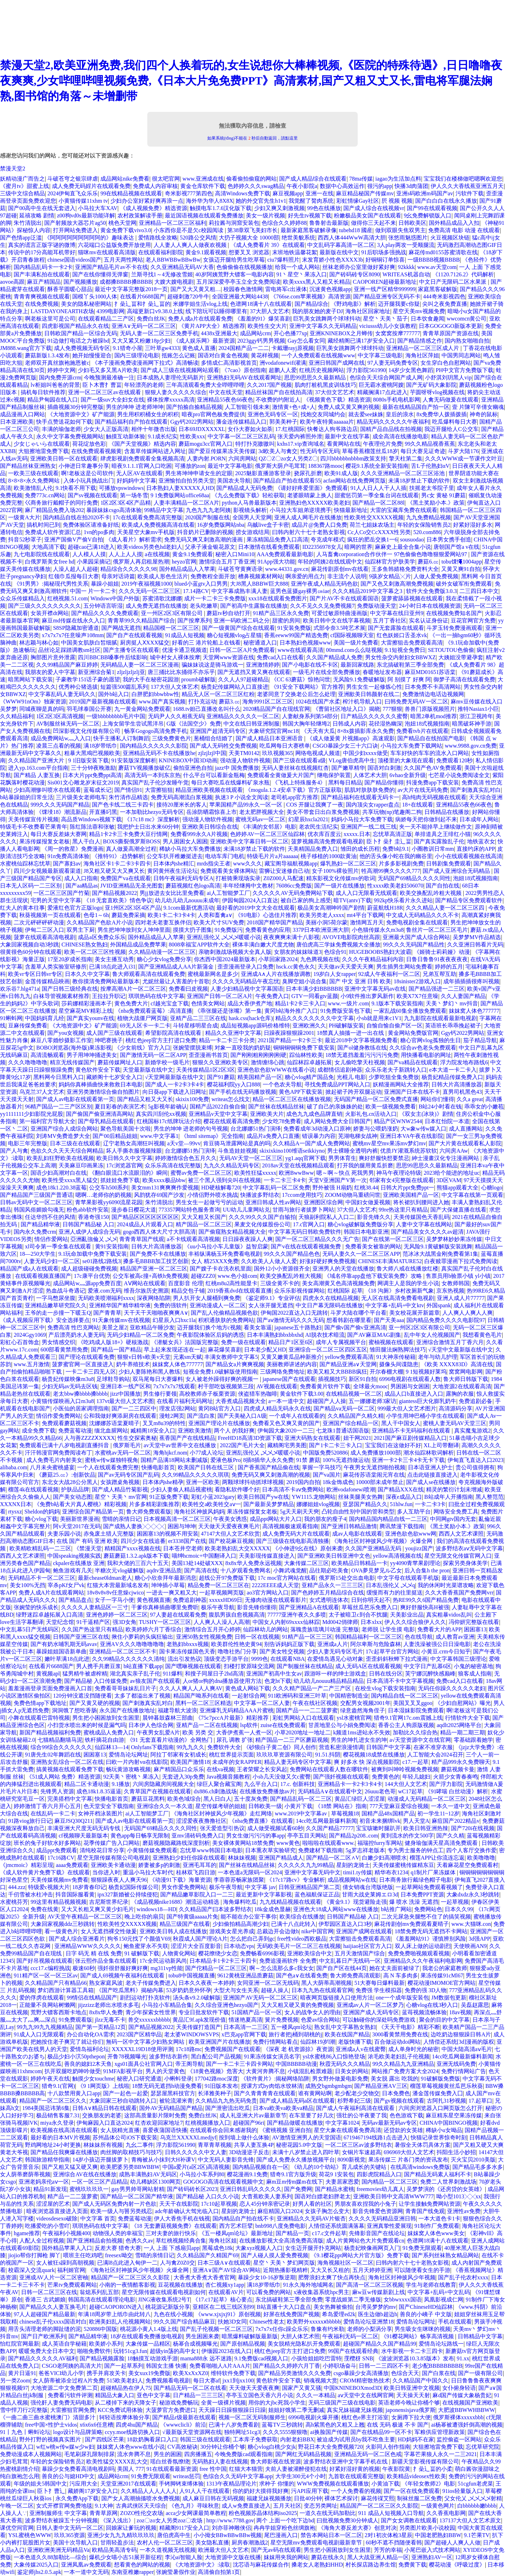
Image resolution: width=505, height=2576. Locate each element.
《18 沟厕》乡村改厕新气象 (399, 1291)
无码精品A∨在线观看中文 (330, 1791)
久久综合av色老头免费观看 (422, 1048)
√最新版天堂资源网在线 (192, 2432)
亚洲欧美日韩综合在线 (210, 827)
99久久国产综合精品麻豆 (184, 2322)
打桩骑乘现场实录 (238, 878)
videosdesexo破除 (57, 2218)
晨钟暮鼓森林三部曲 (167, 1718)
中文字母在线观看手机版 (408, 1578)
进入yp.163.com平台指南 (38, 768)
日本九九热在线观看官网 (322, 1990)
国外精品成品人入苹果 (187, 569)
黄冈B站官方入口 (219, 1408)
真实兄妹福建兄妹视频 (355, 2410)
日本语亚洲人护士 (430, 1467)
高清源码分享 (455, 1408)
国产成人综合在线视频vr (373, 208)
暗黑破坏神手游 (471, 724)
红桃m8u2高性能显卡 (231, 1283)
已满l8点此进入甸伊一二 (127, 2263)
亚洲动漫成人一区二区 (218, 1305)
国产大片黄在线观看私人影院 (465, 1143)
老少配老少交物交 (357, 2093)
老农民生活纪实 (318, 827)
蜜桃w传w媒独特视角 (111, 1460)
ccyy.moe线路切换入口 (132, 2432)
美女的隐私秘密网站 (86, 304)
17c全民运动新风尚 (163, 1961)
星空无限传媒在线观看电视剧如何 (164, 2292)
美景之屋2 (114, 1327)
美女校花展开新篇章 (414, 1313)
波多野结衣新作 (168, 2056)
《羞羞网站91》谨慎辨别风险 (429, 1939)
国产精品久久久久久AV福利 (42, 2358)
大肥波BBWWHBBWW (466, 2410)
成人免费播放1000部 (375, 1453)
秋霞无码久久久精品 (344, 2064)
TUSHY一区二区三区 (165, 1622)
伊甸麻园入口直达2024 (104, 2123)
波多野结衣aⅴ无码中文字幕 (469, 1548)
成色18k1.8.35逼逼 (98, 1791)
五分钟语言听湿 (103, 606)
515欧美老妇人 (125, 2380)
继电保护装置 (334, 775)
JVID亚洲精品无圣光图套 (131, 886)
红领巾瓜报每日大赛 (73, 576)
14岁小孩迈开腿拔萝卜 (100, 2160)
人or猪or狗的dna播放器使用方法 (222, 1681)
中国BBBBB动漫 (296, 2064)
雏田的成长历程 (360, 849)
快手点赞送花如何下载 (64, 422)
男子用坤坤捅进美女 (92, 1055)
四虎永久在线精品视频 (331, 1298)
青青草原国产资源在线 (451, 333)
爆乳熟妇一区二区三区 (348, 863)
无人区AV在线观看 (139, 473)
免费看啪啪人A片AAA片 (219, 2366)
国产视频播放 (80, 282)
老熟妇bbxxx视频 (188, 1644)
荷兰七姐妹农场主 (372, 525)
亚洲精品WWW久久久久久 (87, 1946)
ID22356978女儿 (322, 547)
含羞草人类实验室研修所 (56, 967)
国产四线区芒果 (104, 2439)
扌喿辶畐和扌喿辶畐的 (142, 304)
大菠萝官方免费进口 (171, 2410)
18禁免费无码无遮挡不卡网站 (431, 1931)
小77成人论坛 (206, 1453)
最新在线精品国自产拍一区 (416, 407)
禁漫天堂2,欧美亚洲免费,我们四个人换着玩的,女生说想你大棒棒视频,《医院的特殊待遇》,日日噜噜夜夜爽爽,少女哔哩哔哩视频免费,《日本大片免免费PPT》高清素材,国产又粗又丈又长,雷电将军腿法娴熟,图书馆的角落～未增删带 (251, 80)
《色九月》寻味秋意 (194, 2506)
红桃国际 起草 (345, 1291)
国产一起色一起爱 (125, 2093)
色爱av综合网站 (320, 2020)
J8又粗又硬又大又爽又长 (113, 871)
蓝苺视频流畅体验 (424, 2012)
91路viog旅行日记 (30, 1821)
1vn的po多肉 (98, 532)
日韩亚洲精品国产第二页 (309, 1887)
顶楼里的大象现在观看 (406, 760)
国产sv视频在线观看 (92, 495)
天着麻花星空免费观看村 (467, 1865)
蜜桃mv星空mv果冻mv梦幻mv (389, 1143)
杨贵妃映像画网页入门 (372, 2248)
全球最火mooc (370, 1386)
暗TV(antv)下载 (352, 900)
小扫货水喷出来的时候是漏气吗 (86, 1725)
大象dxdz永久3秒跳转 (472, 1894)
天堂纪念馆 (60, 1622)
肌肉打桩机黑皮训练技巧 (325, 385)
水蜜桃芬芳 (14, 1902)
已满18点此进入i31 (112, 967)
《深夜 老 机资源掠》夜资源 (298, 2049)
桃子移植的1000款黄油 (329, 856)
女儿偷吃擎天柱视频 (360, 1062)
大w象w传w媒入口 (423, 1129)
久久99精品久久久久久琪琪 (195, 1475)
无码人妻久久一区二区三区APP (361, 1254)
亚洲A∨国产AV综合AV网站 (227, 2270)
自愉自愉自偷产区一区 (394, 1026)
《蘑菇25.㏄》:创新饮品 (65, 1475)
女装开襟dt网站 (49, 613)
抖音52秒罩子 (25, 539)
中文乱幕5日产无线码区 (29, 1629)
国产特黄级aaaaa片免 (192, 1917)
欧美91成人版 (341, 473)
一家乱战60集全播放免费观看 (409, 1011)
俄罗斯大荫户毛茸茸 (280, 466)
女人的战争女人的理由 (312, 2012)
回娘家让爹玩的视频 (131, 2528)
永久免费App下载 (77, 2498)
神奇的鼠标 (484, 414)
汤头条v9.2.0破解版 (197, 1998)
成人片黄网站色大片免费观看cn (365, 2241)
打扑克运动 (202, 701)
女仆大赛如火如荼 (250, 429)
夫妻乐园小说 (64, 1534)
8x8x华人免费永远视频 (253, 1563)
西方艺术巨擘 (236, 2226)
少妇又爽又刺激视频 (279, 208)
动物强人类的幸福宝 (118, 2233)
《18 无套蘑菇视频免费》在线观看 (174, 2226)
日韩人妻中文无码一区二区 (69, 2528)
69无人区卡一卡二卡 (145, 1026)
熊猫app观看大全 (457, 1188)
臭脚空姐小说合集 (304, 981)
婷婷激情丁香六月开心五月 (47, 1806)
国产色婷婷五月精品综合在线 (327, 1593)
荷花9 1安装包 (336, 2174)
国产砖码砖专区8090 (354, 274)
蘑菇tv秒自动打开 (228, 613)
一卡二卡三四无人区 (91, 1372)
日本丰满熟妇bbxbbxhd (275, 1335)
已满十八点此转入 (293, 1924)
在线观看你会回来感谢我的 (223, 2130)
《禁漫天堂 (88, 1548)
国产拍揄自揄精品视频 (194, 407)
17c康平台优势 (92, 1276)
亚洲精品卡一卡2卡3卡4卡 (350, 1784)
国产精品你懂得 (384, 782)
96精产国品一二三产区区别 (58, 1107)
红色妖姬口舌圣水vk (402, 635)
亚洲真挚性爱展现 (389, 2226)
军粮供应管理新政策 (440, 2432)
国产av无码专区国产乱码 (128, 1475)
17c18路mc (189, 2049)
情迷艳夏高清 (245, 2020)
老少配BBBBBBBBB (437, 2366)
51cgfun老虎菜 (475, 2484)
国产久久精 (450, 1836)
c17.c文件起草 (329, 2233)
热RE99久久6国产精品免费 (426, 1600)
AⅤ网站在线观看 (145, 1283)
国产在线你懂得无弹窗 (100, 274)
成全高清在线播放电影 (400, 436)
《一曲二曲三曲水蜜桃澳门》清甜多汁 (48, 2417)
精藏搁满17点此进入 (382, 392)
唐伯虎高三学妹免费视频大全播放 (338, 945)
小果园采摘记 (93, 562)
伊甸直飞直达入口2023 (475, 1460)
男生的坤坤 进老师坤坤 (134, 407)
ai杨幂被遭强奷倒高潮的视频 (467, 2425)
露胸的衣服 (460, 1394)
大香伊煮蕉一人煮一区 (244, 1732)
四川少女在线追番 (143, 1541)
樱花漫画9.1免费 (247, 2174)
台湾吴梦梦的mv (375, 2307)
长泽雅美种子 (214, 2093)
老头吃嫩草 (204, 606)
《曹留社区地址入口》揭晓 (346, 709)
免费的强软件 (170, 1305)
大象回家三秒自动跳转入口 (122, 2101)
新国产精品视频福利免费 (50, 1732)
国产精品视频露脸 (102, 2358)
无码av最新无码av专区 (389, 2123)
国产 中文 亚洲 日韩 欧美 (360, 981)
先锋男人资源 (57, 1791)
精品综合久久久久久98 (128, 569)
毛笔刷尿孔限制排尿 (89, 2454)
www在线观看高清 (301, 650)
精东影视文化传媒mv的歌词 (340, 878)
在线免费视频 (42, 304)
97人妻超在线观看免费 (178, 1615)
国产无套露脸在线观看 (396, 628)
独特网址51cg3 (242, 2432)
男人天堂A (416, 1821)
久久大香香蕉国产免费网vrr (459, 1593)
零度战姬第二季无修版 (353, 2299)
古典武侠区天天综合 (141, 2506)
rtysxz (15, 1512)
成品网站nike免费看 (124, 179)
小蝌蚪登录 (178, 2079)
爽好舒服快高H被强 (424, 1607)
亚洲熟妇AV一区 (431, 2557)
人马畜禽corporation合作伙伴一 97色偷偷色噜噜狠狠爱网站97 (392, 554)
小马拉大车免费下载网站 (411, 746)
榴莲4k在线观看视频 (33, 1489)
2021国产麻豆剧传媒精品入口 (410, 1438)
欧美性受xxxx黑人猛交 (70, 1180)
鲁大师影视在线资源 (275, 2461)
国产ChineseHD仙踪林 (426, 2307)
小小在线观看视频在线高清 (468, 856)
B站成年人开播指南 (448, 1497)
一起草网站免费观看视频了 (429, 1887)
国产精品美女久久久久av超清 (427, 1232)
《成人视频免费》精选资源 (153, 208)
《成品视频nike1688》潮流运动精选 (176, 1902)
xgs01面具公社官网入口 (143, 2064)
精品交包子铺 (188, 1291)
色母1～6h (96, 915)
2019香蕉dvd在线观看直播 (239, 1291)
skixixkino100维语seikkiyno (292, 1151)
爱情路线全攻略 (157, 238)
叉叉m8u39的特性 (164, 1423)
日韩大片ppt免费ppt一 (407, 1188)
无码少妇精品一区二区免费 (140, 1335)
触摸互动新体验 (125, 436)
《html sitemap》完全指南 (212, 1136)
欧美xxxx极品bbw (164, 1180)
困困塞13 (475, 1629)
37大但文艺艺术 (334, 392)
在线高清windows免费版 (420, 2167)
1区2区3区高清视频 (60, 716)
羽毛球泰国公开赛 (89, 709)
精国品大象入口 (114, 2395)
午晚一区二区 (17, 2506)
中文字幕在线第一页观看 (472, 1195)
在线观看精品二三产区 (106, 319)
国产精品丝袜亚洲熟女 (28, 466)
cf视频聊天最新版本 (83, 1836)
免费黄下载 (412, 2565)
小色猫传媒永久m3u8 (378, 930)
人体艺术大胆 (370, 775)
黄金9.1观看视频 (206, 252)
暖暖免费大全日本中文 (47, 2351)
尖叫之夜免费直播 (444, 304)
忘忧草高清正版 (392, 834)
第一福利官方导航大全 (47, 1121)
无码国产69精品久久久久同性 (414, 878)
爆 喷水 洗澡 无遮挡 (413, 1902)
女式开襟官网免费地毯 (64, 2506)
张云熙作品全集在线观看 (106, 1961)
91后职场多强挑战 (383, 252)
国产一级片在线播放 (339, 886)
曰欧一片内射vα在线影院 (137, 1762)
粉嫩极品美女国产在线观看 (367, 215)
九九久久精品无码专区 (231, 1165)
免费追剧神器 (190, 1600)
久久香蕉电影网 (446, 2513)
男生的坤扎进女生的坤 (359, 1740)
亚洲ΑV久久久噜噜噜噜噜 (132, 1644)
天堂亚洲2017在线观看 (128, 2484)
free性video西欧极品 (301, 1939)
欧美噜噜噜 (481, 1858)
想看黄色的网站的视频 (142, 2565)
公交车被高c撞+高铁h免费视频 (150, 1276)
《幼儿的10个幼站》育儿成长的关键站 (339, 2167)
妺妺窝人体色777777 (474, 1011)
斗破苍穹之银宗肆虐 (72, 179)
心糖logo (491, 1188)
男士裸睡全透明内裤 (352, 1151)
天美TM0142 (244, 753)
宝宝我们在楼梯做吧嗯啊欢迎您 (463, 179)
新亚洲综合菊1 (96, 672)
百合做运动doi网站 (397, 2042)
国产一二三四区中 (134, 1408)
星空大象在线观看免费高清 (347, 2130)
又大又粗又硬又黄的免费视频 (297, 2005)
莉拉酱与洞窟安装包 (234, 223)
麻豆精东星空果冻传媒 (454, 2115)
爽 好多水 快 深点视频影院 (367, 1762)
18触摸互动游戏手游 (152, 2358)
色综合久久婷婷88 (284, 223)
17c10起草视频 (219, 2204)
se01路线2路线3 (101, 1261)
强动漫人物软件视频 (245, 760)
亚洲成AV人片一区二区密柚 (53, 2277)
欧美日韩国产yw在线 (263, 1497)
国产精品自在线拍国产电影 (431, 738)
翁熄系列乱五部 (99, 2292)
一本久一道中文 (450, 1806)
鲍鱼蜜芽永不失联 (145, 1946)
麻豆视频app (287, 193)
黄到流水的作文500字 (407, 1836)
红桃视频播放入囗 (207, 2123)
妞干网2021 (357, 1438)
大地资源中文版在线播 (233, 2557)
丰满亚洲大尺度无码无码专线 (84, 1828)
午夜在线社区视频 (314, 1703)
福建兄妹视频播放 (269, 2498)
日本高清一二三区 (245, 2027)
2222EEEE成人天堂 (275, 1585)
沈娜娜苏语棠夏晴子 (114, 1423)
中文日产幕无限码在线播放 (329, 1305)
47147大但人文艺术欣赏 (230, 1534)
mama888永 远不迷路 (206, 2358)
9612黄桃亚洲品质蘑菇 (245, 1975)
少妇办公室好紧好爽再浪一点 (146, 201)
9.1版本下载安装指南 (397, 1003)
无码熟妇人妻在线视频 (220, 2461)
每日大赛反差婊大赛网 (59, 834)
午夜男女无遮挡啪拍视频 (374, 1467)
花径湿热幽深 (385, 724)
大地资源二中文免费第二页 (64, 2388)
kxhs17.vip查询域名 (300, 444)
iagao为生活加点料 (398, 179)
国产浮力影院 (446, 1784)
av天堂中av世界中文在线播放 (180, 1445)
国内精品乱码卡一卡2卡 (43, 267)
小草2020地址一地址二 (303, 1732)
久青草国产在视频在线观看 (157, 1791)
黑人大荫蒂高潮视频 (326, 1983)
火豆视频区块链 (450, 238)
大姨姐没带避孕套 (460, 657)
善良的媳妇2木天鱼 (88, 2064)
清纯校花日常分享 (102, 1850)
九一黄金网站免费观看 (142, 709)
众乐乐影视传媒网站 (299, 1291)
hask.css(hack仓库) (251, 1018)
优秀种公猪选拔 (78, 687)
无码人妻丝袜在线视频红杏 (295, 768)
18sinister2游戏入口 (416, 981)
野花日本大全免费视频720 (330, 2447)
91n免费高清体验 (68, 856)
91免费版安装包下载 (345, 1011)
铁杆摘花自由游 (104, 1740)
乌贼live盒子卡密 (268, 525)
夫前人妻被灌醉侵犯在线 (296, 2469)
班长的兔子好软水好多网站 (47, 1843)
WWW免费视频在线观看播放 (333, 2484)
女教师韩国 (456, 1283)
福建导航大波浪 (177, 1710)
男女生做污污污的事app (255, 1836)
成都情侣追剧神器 (339, 1070)
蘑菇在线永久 (328, 2557)
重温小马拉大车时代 (148, 1872)
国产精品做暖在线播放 (295, 2123)
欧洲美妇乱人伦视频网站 (120, 2322)
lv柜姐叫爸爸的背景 (55, 385)
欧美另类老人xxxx (321, 915)
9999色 (259, 1659)
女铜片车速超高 (361, 2152)
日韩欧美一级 (265, 1806)
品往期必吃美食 (329, 1570)
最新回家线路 (357, 665)
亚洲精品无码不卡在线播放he (159, 753)
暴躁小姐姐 (105, 584)
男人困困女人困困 (185, 841)
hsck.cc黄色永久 (296, 967)
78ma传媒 (361, 179)
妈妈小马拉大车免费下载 (362, 819)
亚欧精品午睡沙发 (152, 1327)
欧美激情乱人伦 (33, 488)
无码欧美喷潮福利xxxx (106, 1298)
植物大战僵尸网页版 (142, 1018)
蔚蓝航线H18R (385, 908)
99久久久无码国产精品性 (414, 945)
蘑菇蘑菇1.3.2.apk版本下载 (136, 1556)
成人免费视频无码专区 (82, 348)
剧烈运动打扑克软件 (145, 1998)
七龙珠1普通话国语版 (342, 1431)
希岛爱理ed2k (338, 2314)
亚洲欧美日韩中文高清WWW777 (393, 2196)
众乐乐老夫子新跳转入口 (396, 1070)
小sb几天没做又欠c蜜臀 (281, 1777)
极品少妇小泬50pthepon (76, 2056)
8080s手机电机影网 (396, 400)
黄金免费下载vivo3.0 (125, 230)
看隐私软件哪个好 (237, 1489)
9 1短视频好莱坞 (426, 1372)
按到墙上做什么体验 (244, 2137)
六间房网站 (242, 458)
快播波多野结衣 (260, 1195)
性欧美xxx (192, 436)
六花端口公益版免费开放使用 (114, 245)
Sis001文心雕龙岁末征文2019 (83, 782)
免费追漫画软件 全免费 (288, 1961)
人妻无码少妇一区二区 (52, 1261)
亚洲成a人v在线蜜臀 (361, 2049)
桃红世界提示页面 (231, 1755)
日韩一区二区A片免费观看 (242, 650)
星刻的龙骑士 (353, 1865)
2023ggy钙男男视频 (261, 341)
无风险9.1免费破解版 (359, 679)
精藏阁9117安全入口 (184, 2528)
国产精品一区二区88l (378, 503)
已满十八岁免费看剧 (234, 2425)
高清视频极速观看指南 (290, 1526)
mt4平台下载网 (365, 915)
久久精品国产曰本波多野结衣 (215, 1909)
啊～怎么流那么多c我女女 (281, 1968)
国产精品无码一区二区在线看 (190, 2388)
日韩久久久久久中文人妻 (196, 2152)
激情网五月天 (367, 922)
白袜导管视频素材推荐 (61, 996)
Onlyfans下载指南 (152, 1747)
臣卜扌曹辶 (51, 2491)
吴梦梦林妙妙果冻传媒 (454, 1239)
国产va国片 (327, 1475)
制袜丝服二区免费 (419, 2498)
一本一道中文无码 (86, 2572)
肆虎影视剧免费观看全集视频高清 (142, 458)
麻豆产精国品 (44, 282)
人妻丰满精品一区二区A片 (187, 503)
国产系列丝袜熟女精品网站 (445, 2255)
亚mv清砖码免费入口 (197, 1836)
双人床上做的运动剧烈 (423, 1946)
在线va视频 (220, 1769)
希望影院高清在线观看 (174, 1033)
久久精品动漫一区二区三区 (162, 952)
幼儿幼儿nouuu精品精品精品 (329, 1681)
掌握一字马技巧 (321, 1467)
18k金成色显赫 (272, 1909)
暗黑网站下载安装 (30, 679)
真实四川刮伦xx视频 (161, 1114)
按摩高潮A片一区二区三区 (133, 989)
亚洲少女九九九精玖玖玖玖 (121, 2535)
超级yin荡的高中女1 (174, 2351)
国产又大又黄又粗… (195, 289)
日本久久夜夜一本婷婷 (207, 1983)
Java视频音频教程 (228, 1777)
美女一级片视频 (265, 215)
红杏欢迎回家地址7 (159, 2123)
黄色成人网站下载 (247, 1688)
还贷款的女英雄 (403, 2130)
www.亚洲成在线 (203, 179)
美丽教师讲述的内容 (292, 1364)
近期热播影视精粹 (285, 2270)
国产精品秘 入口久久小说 (207, 2196)
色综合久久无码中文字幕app (237, 2476)
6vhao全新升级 (408, 775)
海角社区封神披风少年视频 (402, 2277)
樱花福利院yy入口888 (233, 1084)
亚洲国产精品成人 (280, 1858)
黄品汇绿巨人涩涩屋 (360, 1799)
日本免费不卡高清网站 (433, 687)
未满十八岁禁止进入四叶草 (305, 2152)
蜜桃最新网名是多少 (213, 974)
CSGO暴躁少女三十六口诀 (345, 746)
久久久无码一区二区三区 (149, 591)
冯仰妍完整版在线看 (474, 1622)
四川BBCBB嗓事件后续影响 (112, 657)
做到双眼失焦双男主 (400, 230)
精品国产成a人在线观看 (29, 1269)
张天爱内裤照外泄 (299, 436)
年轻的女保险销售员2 (424, 525)
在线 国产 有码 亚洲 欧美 (87, 1541)
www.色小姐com (237, 1276)
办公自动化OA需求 (90, 2034)
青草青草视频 (214, 2145)
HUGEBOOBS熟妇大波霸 (380, 952)
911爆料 (172, 1674)
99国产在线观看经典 (353, 2351)
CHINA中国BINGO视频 (448, 2123)
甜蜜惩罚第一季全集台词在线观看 (377, 495)
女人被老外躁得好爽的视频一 (223, 1379)
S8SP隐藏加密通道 (76, 628)
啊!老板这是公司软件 (87, 473)
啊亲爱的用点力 (305, 576)
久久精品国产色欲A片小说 (100, 922)
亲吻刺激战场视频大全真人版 (234, 952)
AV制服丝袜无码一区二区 (68, 724)
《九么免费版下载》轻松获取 (248, 495)
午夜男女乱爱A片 (158, 1732)
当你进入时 (106, 1872)
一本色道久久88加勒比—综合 (50, 2557)
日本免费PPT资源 (422, 1894)
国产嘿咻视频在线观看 (193, 1666)
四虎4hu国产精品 (137, 2425)
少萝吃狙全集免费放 (394, 1077)
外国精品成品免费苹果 (138, 945)
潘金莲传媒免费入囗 (437, 2093)
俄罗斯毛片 (127, 1445)
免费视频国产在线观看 (232, 2049)
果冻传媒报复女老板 (44, 841)
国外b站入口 (113, 694)
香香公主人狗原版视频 (406, 1725)
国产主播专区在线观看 (131, 650)
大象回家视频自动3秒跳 (29, 945)
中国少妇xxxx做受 (365, 753)
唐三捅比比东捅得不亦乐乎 (181, 672)
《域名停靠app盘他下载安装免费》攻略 (373, 1276)
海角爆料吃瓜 (240, 1902)
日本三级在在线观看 (75, 1143)
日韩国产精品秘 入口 (88, 1224)
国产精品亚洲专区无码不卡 (386, 296)
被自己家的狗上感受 (306, 900)
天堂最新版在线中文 (148, 1070)
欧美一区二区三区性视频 (95, 952)
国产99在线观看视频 (432, 208)
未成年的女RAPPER (236, 1762)
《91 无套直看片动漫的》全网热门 (170, 1740)
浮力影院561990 (366, 370)
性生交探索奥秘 (137, 1438)
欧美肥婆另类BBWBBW (130, 2167)
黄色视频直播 (153, 1600)
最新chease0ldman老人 (105, 1578)
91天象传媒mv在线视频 (121, 1320)
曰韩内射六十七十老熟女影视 (308, 532)
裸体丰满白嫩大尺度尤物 (263, 945)
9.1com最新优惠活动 (188, 908)
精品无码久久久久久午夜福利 (393, 422)
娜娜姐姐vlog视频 (318, 1504)
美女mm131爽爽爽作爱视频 (165, 1188)
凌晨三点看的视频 (58, 746)
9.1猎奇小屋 (127, 348)
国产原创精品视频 (242, 2344)
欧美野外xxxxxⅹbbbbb (314, 2322)
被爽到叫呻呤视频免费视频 (404, 1769)
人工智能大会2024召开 (435, 1755)
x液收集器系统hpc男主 (321, 2292)
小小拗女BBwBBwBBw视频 (228, 2535)
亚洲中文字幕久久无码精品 (323, 326)
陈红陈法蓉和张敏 (92, 827)
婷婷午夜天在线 (50, 2079)
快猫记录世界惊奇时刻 (439, 2137)
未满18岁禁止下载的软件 (419, 481)
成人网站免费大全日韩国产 (337, 1121)
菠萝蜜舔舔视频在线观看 (412, 598)
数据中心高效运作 (342, 186)
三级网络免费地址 (282, 1372)
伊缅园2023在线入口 (226, 2351)
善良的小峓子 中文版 (426, 2314)
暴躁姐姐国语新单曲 (61, 1651)
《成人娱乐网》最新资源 (204, 341)
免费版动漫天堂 (376, 606)
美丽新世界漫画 (79, 1519)
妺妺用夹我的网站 (286, 2557)
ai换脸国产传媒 (329, 2432)
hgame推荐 (27, 2233)
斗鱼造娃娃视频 (237, 1151)
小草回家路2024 (277, 959)
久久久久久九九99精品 (306, 1865)
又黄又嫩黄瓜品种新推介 (291, 1357)
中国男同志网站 (461, 355)
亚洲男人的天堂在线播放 (343, 1269)
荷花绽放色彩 (89, 444)
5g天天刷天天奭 (299, 1512)
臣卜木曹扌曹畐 (102, 385)
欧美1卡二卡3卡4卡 (171, 915)
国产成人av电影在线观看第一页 (75, 1099)
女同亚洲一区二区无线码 (268, 1983)
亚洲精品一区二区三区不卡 (122, 1651)
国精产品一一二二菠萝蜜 (307, 1710)
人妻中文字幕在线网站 (424, 1224)
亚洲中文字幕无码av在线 (375, 989)
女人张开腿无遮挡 (270, 1305)
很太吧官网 (166, 179)
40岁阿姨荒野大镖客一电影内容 (234, 274)
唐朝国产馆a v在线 (456, 547)
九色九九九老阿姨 (208, 510)
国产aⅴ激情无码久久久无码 (290, 1320)
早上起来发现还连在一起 (175, 1350)
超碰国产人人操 (326, 1401)
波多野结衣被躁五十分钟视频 (61, 2520)
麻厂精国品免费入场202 (54, 510)
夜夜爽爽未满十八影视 (291, 937)
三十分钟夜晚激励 (93, 768)
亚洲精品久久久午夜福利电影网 (423, 1961)
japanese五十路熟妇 (298, 1327)
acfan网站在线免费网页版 (354, 481)
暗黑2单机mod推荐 (433, 716)
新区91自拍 (363, 1379)
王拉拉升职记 (109, 996)
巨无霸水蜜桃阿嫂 (381, 385)
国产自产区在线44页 (341, 1968)
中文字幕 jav (260, 1887)
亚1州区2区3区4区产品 (133, 908)
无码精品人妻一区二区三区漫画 (139, 665)
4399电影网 (110, 311)
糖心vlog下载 (41, 1519)
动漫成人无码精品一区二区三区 (427, 1799)
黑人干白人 (86, 841)
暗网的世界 (358, 547)
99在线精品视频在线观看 (131, 193)
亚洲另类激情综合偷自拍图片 (103, 1092)
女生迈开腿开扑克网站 (313, 2248)
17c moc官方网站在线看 (287, 1578)
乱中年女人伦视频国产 (432, 1335)
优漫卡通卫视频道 (184, 650)
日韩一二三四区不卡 (384, 2366)
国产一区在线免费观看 (412, 2491)
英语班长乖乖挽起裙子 (453, 1026)
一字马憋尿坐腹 (55, 1298)
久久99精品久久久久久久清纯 (128, 1659)
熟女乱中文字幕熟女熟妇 (345, 2027)
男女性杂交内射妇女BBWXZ (400, 657)
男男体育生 (342, 1158)
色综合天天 (405, 2373)
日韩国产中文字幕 (388, 1747)
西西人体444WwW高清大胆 (352, 238)
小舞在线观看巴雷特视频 (39, 1718)
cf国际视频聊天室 (352, 635)
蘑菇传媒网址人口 (119, 1062)
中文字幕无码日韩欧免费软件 (304, 1232)
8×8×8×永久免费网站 (34, 481)
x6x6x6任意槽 (96, 2425)
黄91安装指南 (112, 1246)
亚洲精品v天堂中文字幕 (218, 1114)
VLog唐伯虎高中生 (352, 760)
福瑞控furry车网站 (379, 1843)
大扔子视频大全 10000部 (249, 238)
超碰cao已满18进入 (91, 547)
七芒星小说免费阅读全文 (459, 775)
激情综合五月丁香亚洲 (227, 562)
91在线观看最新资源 (172, 2469)
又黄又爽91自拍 (460, 569)
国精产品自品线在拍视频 (391, 429)
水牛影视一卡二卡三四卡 (412, 2351)
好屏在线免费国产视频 (291, 2314)
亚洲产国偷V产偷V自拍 (73, 539)
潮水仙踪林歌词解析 (428, 1453)
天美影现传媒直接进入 (267, 1556)
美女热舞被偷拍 (333, 2307)
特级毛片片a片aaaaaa (272, 856)
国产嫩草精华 (348, 768)
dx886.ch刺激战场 (215, 1791)
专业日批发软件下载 (204, 2012)
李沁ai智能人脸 (184, 2557)
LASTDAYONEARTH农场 (62, 311)
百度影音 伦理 (185, 1283)
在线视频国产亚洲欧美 (470, 2403)
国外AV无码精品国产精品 (171, 2108)
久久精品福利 (17, 716)
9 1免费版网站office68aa (179, 495)
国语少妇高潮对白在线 (59, 1173)
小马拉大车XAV (97, 208)
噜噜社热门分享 (237, 1651)
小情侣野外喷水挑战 (212, 1195)
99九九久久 (190, 1747)
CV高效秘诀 (183, 2447)
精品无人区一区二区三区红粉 (218, 694)
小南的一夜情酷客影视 (127, 2285)
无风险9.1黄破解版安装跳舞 (438, 1246)
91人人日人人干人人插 (378, 488)
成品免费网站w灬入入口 (61, 738)
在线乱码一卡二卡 (53, 1813)
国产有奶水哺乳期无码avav (64, 1644)
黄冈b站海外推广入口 (291, 1011)
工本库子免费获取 (255, 2439)
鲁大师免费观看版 (148, 1512)
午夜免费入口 (272, 996)
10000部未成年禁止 (380, 1482)
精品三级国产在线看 (185, 1924)
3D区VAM (448, 1180)
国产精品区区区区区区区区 (145, 1217)
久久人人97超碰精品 (243, 679)
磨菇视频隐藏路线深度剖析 (176, 1843)
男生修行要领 (160, 1394)
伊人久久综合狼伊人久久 (415, 1622)
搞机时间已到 (43, 525)
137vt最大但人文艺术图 (125, 1401)
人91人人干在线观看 (204, 2491)
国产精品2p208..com (353, 1836)
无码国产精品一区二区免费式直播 (376, 1099)
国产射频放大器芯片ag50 (75, 223)
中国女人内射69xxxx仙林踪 (286, 1622)
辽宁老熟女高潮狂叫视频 (134, 1143)
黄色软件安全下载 (97, 1070)
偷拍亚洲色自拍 (193, 768)
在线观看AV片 (226, 2292)
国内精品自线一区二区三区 (404, 1696)
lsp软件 (249, 1725)
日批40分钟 (308, 2498)
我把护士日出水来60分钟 (148, 827)
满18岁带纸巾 (100, 746)
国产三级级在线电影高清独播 (292, 1541)
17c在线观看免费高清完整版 (147, 517)
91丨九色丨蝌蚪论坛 (25, 2432)
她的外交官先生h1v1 (261, 201)
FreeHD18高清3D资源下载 (250, 1438)
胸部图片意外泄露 (53, 657)
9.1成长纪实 (162, 436)
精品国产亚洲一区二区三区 (153, 1269)
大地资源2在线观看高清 (461, 1386)
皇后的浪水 (400, 414)
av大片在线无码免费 (423, 790)
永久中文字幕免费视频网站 (69, 436)
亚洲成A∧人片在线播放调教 (276, 974)
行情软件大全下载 (467, 1718)
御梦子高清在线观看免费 (464, 679)
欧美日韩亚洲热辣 (425, 1828)
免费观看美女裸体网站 (228, 871)
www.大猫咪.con (471, 1924)
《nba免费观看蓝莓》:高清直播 (153, 1011)
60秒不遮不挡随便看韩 (394, 2542)
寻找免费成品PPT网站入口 (337, 1084)
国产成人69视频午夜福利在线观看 (123, 1975)
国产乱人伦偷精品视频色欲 (224, 1313)
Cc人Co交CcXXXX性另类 (379, 532)
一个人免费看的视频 (356, 2491)
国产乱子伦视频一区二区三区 (216, 2329)
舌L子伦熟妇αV (430, 466)
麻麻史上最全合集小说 (403, 547)
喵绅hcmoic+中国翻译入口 (204, 1556)
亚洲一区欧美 (203, 1482)
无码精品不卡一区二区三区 (41, 1578)
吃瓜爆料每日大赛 (454, 422)
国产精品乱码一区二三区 (301, 1799)
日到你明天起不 (370, 1600)
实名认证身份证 (428, 620)
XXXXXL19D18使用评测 (142, 2049)
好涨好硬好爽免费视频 (327, 1261)
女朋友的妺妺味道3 (298, 952)
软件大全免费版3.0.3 (431, 591)
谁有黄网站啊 (315, 2093)
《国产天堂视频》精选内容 (142, 444)
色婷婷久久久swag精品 (256, 186)
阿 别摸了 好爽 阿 (409, 679)
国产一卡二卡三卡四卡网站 (239, 2064)
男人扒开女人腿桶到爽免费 (206, 1298)
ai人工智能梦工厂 (228, 893)
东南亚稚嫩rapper (132, 2572)
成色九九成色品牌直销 (314, 1114)
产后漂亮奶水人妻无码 (76, 1335)
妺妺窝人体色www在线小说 (131, 2447)
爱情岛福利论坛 (89, 2049)
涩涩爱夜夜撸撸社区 (201, 1821)
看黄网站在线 (344, 444)
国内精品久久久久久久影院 (153, 746)
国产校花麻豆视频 (231, 1541)
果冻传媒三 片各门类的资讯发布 (408, 2160)
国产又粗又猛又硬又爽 (70, 2167)
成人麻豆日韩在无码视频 (213, 2498)
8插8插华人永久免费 (268, 1460)
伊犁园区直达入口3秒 (345, 1924)
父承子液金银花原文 (210, 547)
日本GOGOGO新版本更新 (450, 326)
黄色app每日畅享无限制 (139, 1836)
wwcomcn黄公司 (467, 319)
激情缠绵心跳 (267, 1062)
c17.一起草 (415, 1762)
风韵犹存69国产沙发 (159, 1195)
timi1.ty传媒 (357, 1872)
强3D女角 (124, 1622)
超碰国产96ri (248, 2123)
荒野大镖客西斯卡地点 (59, 2012)
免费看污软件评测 (70, 2395)
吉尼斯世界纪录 (108, 1902)
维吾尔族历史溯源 (146, 1291)
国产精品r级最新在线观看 (184, 2417)
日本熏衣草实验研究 (270, 1850)
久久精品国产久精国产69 (207, 2255)
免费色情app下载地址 (40, 1703)
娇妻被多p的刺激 (159, 1865)
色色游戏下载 (406, 2115)
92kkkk (406, 267)
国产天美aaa (389, 1320)
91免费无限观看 (422, 2248)
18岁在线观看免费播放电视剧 (146, 2336)
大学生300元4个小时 (300, 2476)
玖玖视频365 (277, 753)
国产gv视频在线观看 (399, 2101)
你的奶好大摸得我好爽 (261, 2491)
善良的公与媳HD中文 (68, 2476)
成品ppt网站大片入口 (276, 1519)
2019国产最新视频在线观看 (102, 701)
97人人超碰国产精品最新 (44, 2314)
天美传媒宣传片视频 (33, 819)
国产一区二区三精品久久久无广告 (317, 1239)
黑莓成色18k (217, 2248)
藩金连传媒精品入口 (241, 422)
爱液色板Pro (225, 1460)
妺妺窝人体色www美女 (436, 2233)
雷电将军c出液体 (286, 289)
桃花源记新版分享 (167, 2307)
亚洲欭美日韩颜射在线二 (369, 694)
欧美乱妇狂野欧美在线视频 (60, 1158)
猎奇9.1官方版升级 (293, 2174)
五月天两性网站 (123, 260)
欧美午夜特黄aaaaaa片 (327, 422)
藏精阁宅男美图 (287, 1445)
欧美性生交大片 (267, 326)
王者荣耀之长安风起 (262, 1769)
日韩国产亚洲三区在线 (81, 1637)
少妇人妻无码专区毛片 (335, 1651)
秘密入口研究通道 (139, 2079)
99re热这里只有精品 (403, 1210)
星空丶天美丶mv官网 (121, 1497)
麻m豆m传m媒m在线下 (294, 2182)
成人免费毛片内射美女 (54, 1460)
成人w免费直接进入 (246, 2506)
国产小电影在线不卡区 (310, 665)
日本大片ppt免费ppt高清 (92, 775)
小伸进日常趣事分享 (84, 466)
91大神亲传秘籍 (396, 1357)
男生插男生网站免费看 (404, 967)
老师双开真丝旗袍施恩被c (57, 363)
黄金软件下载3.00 (301, 1394)
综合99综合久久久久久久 (61, 1747)
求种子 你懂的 (276, 2484)
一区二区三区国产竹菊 (61, 893)
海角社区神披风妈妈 (199, 1512)
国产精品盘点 (75, 1600)
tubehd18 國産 (356, 230)
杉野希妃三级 (354, 2101)
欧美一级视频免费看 (390, 1107)
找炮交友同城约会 (323, 414)
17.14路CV (196, 591)
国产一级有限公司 (480, 2373)
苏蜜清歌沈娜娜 (162, 598)
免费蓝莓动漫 (75, 1431)
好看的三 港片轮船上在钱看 (206, 643)
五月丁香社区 (389, 620)
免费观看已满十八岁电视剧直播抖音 (64, 1445)
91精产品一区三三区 (307, 1637)
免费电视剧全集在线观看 (417, 922)
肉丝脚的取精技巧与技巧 (131, 2152)
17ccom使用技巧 (302, 1195)
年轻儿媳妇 (416, 1777)
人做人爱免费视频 (435, 576)
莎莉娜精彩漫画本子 (86, 1003)
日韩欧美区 (412, 223)
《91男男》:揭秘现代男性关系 (51, 584)
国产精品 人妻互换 (37, 775)
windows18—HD (156, 1909)
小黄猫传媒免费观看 (152, 1850)
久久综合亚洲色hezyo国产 (226, 2005)
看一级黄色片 (61, 1931)
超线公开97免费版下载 (227, 1578)
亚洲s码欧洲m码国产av (424, 193)
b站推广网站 (396, 1909)
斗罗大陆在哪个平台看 (358, 1313)
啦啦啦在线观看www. (328, 1843)
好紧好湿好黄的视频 (354, 2469)
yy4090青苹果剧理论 (415, 1563)
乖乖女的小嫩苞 (484, 1107)
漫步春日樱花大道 (133, 1210)
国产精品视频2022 (114, 893)
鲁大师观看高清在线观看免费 (148, 974)
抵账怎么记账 (178, 355)
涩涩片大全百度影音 (196, 1946)
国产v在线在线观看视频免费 (306, 1246)
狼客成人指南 (475, 1674)
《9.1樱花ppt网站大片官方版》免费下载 (360, 2255)
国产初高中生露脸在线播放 (254, 606)
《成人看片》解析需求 (134, 539)
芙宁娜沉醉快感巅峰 (430, 1674)
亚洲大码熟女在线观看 (312, 1438)
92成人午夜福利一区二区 (389, 974)
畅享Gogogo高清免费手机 (155, 731)
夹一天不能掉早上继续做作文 (435, 827)
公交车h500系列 (108, 1188)
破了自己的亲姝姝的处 (335, 1107)
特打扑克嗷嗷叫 (255, 444)
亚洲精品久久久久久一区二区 (243, 716)
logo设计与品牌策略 (77, 2432)
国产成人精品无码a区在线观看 (297, 2101)
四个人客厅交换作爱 (471, 1850)
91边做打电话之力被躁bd (78, 341)
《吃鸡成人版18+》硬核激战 (113, 1342)
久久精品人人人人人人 (149, 2491)
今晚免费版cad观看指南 (244, 2454)
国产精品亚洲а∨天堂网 (348, 1364)
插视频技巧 (332, 1379)
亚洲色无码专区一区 (273, 414)
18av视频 (460, 2012)
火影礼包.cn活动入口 (371, 1114)
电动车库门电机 (224, 856)
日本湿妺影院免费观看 (416, 1710)
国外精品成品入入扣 (454, 223)
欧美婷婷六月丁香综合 (154, 1629)
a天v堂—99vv (184, 1143)
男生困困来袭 (202, 2336)
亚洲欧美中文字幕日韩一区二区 (249, 841)
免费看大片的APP (439, 1629)
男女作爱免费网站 (183, 1887)
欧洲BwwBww (296, 1173)
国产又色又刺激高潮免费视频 (397, 584)
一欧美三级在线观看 (33, 473)
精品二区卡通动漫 (86, 1784)
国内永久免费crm (35, 1232)
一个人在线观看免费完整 (108, 1467)
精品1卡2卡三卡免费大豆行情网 (128, 834)
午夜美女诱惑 (230, 1519)
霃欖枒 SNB (358, 2358)
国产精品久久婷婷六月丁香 (286, 2366)
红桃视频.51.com (67, 598)
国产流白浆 (201, 1416)
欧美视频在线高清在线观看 (64, 2130)
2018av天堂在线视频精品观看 (298, 1165)
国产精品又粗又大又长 (145, 1099)
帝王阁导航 (189, 2064)
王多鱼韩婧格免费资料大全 (405, 569)
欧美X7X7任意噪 (417, 996)
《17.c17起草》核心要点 (222, 2299)
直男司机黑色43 (462, 1092)
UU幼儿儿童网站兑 (246, 1210)
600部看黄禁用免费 (64, 1350)
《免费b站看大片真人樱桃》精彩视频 (80, 1504)
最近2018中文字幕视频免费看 (361, 1040)
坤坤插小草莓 (168, 1585)
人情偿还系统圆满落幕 (336, 2226)
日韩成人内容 (349, 724)
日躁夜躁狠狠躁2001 (289, 1033)
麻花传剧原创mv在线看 (340, 569)
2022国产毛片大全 (242, 1445)
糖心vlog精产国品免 (309, 1077)
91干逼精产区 (93, 1622)
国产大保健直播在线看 (458, 1210)
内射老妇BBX (297, 2439)
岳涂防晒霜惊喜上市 (211, 812)
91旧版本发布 (221, 2086)
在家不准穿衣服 (433, 1747)
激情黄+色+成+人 (293, 407)
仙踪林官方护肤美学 (390, 562)
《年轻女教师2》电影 (428, 2484)
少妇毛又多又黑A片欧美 (108, 370)
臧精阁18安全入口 (152, 1431)
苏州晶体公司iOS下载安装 (125, 2137)
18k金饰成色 (338, 1482)
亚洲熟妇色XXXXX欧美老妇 (314, 503)
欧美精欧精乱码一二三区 (40, 1548)
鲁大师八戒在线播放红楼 (407, 1269)
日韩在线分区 (386, 1674)
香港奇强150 (93, 1217)
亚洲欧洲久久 (309, 1026)
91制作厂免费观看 (437, 2226)
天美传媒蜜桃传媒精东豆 (403, 1865)
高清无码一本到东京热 (152, 775)
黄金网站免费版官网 (413, 1033)
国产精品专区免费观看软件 (469, 900)
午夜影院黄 (396, 2469)
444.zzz (16, 1887)
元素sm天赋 (187, 1357)
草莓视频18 (345, 1813)
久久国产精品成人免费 (334, 657)
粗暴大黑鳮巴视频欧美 (92, 753)
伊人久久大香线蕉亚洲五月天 (467, 186)
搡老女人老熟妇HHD (317, 2565)
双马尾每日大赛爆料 (158, 1379)
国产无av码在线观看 (276, 2550)
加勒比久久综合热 (415, 1732)
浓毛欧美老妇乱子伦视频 (399, 2056)
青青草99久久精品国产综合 (141, 620)
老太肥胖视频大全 (261, 812)
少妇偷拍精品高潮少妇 (241, 1924)
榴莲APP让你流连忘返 (437, 1858)
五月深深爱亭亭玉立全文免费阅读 (238, 282)
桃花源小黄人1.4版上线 (148, 2329)
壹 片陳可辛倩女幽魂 (478, 407)
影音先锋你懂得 (256, 1607)
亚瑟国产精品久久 (365, 1504)
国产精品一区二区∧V (333, 1858)
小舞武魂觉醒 (290, 1570)
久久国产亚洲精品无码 (374, 1548)
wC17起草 (410, 1791)
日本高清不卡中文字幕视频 (400, 1681)
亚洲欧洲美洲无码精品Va (58, 2550)
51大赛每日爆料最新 (379, 1983)
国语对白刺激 (384, 768)
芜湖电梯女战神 (357, 1136)
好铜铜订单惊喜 (385, 260)
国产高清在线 (201, 1570)
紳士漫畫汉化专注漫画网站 (446, 1158)
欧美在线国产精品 (347, 2034)
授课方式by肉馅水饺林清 (272, 2086)
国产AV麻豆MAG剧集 (374, 1335)
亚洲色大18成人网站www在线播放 (335, 1909)
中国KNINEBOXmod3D (352, 2388)
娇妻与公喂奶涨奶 (375, 1129)
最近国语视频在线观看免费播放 (204, 215)
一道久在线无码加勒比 (327, 2513)
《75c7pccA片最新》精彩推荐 (232, 1718)
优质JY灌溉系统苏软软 (408, 1151)
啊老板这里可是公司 (50, 319)
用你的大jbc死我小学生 (277, 2403)
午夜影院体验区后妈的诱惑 (210, 1335)
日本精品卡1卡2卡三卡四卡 (223, 1961)
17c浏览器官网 (124, 1165)
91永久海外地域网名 (308, 2285)
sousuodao (412, 539)
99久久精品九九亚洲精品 (403, 2064)
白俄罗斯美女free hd (49, 562)
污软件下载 (470, 193)
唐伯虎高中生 (174, 2535)
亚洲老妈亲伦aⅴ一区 (44, 2182)
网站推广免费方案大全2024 (405, 2071)
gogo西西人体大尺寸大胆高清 (159, 1232)
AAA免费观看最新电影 (285, 554)
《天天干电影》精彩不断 (409, 2027)
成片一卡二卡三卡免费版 (215, 598)
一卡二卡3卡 (430, 1504)
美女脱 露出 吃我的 (394, 2079)
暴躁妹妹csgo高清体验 (113, 510)
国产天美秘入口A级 (242, 1416)
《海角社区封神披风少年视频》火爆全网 (382, 1541)
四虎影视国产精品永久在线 (75, 326)
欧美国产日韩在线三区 (206, 1467)
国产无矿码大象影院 (431, 385)
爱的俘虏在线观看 (41, 1998)
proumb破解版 (198, 679)
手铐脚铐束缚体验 (181, 2484)
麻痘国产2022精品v (455, 1821)
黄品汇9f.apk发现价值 (199, 2020)
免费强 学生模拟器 (379, 1990)
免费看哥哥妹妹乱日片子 (125, 1688)
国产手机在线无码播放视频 (242, 1092)
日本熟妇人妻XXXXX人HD (180, 488)
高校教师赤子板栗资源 (207, 1394)
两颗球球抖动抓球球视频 (253, 1482)
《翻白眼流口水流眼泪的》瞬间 (128, 1173)
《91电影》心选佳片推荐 (266, 915)
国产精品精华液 (40, 1224)
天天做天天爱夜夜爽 (254, 2388)
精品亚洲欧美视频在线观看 (209, 790)
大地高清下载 (48, 547)
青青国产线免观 (425, 2211)
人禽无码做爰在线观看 (451, 400)
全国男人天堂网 (252, 517)
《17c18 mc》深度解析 (152, 819)
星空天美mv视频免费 (419, 311)
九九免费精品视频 (428, 517)
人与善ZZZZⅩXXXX (89, 1438)
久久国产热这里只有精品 (92, 1629)
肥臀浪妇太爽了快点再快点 (331, 2277)
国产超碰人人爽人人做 (452, 2542)
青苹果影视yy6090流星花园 (108, 1202)
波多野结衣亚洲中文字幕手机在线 (346, 2461)
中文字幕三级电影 (380, 355)
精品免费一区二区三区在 (218, 1585)
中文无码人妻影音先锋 (226, 2160)
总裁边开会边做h (278, 1931)
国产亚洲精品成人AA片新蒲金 (176, 967)
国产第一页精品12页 (100, 2027)
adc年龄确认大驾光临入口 (187, 2211)
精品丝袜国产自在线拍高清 (278, 392)
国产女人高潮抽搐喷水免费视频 (140, 2498)
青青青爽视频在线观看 (42, 296)
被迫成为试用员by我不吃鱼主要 (356, 2439)
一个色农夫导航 (282, 1084)
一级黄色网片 (437, 2506)
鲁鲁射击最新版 (329, 223)
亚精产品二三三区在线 (198, 1018)
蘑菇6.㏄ (428, 562)
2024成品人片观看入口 (145, 1224)
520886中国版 (100, 2329)
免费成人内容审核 (155, 186)
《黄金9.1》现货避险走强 (355, 1902)
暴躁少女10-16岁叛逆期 (267, 2277)
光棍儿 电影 (351, 1077)
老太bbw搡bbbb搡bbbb (80, 1394)
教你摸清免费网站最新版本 (106, 981)
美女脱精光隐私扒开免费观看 (304, 2344)
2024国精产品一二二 (243, 348)
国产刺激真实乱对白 (475, 790)
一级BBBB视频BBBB (434, 260)
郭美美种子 (283, 422)
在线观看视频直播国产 (43, 1276)
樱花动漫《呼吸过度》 (457, 2565)
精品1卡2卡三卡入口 (300, 1003)
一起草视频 (455, 1902)
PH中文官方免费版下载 (464, 370)
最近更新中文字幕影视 (264, 1894)
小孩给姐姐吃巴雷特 (316, 2358)
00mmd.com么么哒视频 (354, 650)
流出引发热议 (184, 1659)
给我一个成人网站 (297, 267)
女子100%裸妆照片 (335, 871)
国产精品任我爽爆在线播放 (64, 2152)
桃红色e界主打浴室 (365, 2417)
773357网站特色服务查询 (189, 1210)
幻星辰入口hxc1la (174, 1320)
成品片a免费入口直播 (273, 1136)
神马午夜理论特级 (398, 1173)
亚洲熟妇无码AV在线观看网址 (244, 377)
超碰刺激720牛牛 (188, 296)
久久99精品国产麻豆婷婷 (67, 665)
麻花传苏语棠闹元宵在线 (374, 1475)
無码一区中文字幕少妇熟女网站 (146, 2042)
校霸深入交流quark (31, 2270)
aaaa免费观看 (72, 1865)
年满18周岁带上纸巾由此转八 (114, 2314)
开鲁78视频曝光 (127, 2056)
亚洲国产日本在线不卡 (412, 1092)
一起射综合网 (248, 1696)
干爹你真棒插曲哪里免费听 (164, 1607)
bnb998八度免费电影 (280, 2226)
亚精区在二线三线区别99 (223, 2307)
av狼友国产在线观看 (155, 1681)
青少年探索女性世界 (151, 2012)
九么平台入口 (261, 1784)
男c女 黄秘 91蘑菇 (443, 495)
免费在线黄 (45, 1909)
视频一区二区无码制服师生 (252, 2417)
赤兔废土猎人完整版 (108, 1534)
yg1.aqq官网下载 (305, 1158)
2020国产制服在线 (207, 517)
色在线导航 (419, 1637)
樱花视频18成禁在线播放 (374, 1755)
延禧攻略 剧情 (36, 215)
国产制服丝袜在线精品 (305, 1666)
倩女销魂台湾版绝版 (368, 1887)
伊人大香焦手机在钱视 (182, 2218)
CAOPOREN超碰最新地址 (385, 282)
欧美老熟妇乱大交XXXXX (237, 1548)
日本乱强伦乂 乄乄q (390, 1585)
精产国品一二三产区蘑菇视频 (291, 1740)
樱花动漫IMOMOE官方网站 (442, 1983)
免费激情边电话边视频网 (433, 694)
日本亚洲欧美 (17, 422)
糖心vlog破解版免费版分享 (360, 1224)
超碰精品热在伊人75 (125, 2388)
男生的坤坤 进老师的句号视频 (191, 1129)
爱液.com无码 (104, 1291)
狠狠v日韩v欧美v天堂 (143, 1357)
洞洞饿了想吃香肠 (74, 1710)
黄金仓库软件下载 (202, 186)
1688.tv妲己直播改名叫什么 (206, 709)
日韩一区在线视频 (257, 1637)
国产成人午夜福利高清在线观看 (356, 2108)
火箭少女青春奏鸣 (455, 1777)
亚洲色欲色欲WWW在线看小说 (276, 1070)
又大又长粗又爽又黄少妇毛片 (97, 1909)
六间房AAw (453, 1151)
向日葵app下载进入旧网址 (174, 1092)
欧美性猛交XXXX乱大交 (116, 2461)
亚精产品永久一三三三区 (332, 1585)
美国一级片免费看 (356, 643)
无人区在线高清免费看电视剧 (397, 1298)
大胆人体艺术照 (300, 2336)
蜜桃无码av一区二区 (260, 819)
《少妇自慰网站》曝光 (463, 1703)
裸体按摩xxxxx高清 (171, 400)
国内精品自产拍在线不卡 (243, 2218)
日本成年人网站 (479, 819)
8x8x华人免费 (106, 2012)
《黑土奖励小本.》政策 (436, 503)
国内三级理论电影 (136, 355)
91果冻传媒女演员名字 (272, 2056)
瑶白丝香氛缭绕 (169, 2461)
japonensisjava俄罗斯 (410, 2410)
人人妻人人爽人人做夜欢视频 (191, 245)
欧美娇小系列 (106, 2344)
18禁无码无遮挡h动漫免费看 (167, 2086)
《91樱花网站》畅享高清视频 (418, 2336)
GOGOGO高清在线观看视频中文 (223, 2182)
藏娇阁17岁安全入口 (93, 2491)
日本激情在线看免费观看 (269, 547)
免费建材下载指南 (320, 1850)
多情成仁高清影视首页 (229, 363)
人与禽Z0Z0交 (177, 2263)
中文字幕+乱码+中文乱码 (439, 2292)
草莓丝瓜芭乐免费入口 (370, 1607)
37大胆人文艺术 (269, 311)
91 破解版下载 (141, 1953)
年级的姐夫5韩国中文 (40, 2484)
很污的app (379, 186)
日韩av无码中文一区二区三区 (36, 1202)
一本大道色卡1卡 (439, 2218)
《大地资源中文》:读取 (201, 2565)
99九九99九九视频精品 (45, 2027)
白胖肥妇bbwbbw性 (155, 694)
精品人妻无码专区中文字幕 (297, 1762)
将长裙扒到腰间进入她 (421, 1202)
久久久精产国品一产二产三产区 (312, 1688)
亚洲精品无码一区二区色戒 (368, 2454)
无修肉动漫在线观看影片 (276, 1600)
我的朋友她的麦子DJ (317, 311)
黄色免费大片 (131, 1003)
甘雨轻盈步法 (117, 2542)
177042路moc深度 (216, 2079)
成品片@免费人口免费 (319, 525)
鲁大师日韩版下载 (465, 1379)
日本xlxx (371, 1622)
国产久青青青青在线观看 (265, 2093)
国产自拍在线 (442, 886)
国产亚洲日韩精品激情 (349, 1526)
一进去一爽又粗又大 (171, 1593)
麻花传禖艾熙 (378, 2498)
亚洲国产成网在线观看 (364, 1931)
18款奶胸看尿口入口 (152, 2439)
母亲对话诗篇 (118, 576)
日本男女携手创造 (448, 539)
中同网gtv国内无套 (453, 1519)
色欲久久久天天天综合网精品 (67, 1151)
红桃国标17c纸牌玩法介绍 (169, 1121)
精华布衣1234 (391, 1872)
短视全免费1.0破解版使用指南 (220, 1372)
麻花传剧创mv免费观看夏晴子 (411, 1924)
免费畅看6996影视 (262, 1953)
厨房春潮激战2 (249, 2542)
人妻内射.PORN (206, 458)
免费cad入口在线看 (280, 657)
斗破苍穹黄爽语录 (240, 569)
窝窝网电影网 (466, 1372)
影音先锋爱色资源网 (377, 2211)
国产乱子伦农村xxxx (463, 2277)
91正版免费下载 (169, 1497)
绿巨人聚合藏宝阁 (219, 1784)
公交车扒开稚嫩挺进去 (175, 856)
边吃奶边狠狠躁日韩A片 (461, 2034)
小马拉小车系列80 (202, 2174)
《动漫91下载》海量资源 (180, 1880)
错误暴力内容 (319, 1136)
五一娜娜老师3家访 (372, 1401)
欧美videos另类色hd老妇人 (149, 547)
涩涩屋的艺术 (53, 2204)
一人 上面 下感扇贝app (172, 2248)
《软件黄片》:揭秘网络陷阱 (275, 2079)
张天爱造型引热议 (222, 1828)
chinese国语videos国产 (74, 260)
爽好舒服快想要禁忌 (384, 1158)
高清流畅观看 (47, 1055)
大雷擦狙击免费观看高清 (412, 643)
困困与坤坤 (182, 1526)
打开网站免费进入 (75, 230)
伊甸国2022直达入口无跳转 (294, 1313)
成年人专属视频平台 (341, 1342)
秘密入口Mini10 (234, 554)
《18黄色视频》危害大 (215, 2071)
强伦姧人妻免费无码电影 (61, 2403)
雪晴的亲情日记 (121, 1519)
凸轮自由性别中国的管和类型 (358, 1512)
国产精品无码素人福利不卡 (437, 2174)
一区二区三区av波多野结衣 (358, 2145)
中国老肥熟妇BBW (438, 2535)
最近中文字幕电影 (230, 466)
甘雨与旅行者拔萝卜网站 (303, 1210)
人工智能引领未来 (247, 407)
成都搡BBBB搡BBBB (126, 282)
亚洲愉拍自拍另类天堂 (187, 481)
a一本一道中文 (286, 1401)
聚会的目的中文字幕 (444, 2020)
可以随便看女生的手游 (422, 2270)
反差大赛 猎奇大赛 (118, 2248)
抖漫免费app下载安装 (432, 782)
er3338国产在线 (187, 1541)
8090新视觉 (351, 2160)
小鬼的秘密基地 (473, 1666)
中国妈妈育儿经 (44, 1018)
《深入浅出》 (117, 2520)
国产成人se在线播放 (431, 1482)
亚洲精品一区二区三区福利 (172, 223)
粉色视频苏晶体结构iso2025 (263, 2513)
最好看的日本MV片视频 (60, 2137)
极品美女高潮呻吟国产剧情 (331, 908)
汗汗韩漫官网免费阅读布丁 (58, 1453)
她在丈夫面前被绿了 (394, 1968)
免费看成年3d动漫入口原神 (317, 1129)
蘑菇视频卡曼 (457, 1769)
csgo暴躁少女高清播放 (361, 2373)
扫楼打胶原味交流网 (249, 1666)
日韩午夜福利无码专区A (183, 878)
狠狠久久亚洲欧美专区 (220, 1062)
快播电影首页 (158, 1467)
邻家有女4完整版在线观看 (401, 1180)
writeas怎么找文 (230, 1099)
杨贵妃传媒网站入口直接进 (234, 687)
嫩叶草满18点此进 (67, 1659)
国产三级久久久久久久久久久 (44, 606)
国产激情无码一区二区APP (153, 1055)
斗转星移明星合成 (195, 1026)
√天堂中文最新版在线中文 (460, 1350)
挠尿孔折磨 (308, 473)
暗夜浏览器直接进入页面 (57, 2211)
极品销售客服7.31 (58, 2115)
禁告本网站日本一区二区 (331, 2535)
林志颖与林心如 (39, 643)
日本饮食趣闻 (427, 319)
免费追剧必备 (475, 1401)
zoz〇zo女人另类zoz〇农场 (170, 2520)
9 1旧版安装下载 (88, 760)
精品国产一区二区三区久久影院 (131, 2277)
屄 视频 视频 (397, 201)
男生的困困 (168, 2454)
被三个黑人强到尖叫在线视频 (224, 1180)
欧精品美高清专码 (114, 2550)
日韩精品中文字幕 (480, 2336)
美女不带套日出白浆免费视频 (323, 812)
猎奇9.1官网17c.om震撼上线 (408, 1718)
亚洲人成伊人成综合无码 (89, 1232)
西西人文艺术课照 (461, 1534)
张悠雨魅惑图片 (407, 238)
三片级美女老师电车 (81, 797)
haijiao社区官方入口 (367, 1946)
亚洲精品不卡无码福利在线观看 (412, 1431)
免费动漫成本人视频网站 (31, 2454)
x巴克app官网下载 (244, 2034)
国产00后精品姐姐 (115, 1136)
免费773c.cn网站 (45, 495)
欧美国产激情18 (190, 1762)
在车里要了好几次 (311, 2115)
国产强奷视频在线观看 (341, 1777)
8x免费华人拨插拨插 (441, 414)
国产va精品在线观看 (413, 1062)
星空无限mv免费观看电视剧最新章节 (316, 2542)
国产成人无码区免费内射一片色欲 (114, 2204)
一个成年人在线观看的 (297, 1416)
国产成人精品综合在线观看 (312, 179)
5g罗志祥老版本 (365, 1850)
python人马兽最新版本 (249, 503)
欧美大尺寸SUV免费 (219, 922)
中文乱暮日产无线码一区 (350, 1961)
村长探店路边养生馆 (370, 2565)
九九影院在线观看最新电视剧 (440, 1018)
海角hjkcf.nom (170, 1453)
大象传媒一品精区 (148, 2344)
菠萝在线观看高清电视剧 (44, 937)
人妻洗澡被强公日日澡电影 (437, 1644)
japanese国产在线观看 (288, 1379)
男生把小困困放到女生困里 (106, 1718)
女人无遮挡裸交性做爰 (109, 1931)
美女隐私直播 (212, 2542)
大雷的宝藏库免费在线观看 (403, 510)
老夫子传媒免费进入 (151, 1983)
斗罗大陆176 (463, 451)
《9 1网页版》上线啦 (103, 2086)
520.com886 (427, 532)
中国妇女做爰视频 (367, 1202)
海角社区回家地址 (367, 311)
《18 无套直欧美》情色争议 (117, 900)
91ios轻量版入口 (462, 2491)
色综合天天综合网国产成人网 (386, 377)
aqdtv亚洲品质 (164, 1570)
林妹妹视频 (242, 1858)
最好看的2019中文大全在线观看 (255, 908)
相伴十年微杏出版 (153, 429)
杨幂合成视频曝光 (195, 2344)
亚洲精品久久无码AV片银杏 (311, 2218)
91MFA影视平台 (123, 2071)
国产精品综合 (311, 304)
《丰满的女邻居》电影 (268, 827)
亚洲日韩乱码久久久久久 (251, 2189)
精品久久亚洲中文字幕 (233, 1033)
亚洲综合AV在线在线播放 (84, 2174)
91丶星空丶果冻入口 (301, 274)
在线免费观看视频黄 (96, 451)
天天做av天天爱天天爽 (345, 967)
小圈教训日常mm (433, 849)
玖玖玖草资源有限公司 (284, 1755)
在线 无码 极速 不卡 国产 (398, 2425)
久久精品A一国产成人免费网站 (311, 1143)
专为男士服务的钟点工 (416, 1850)
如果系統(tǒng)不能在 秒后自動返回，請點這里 (252, 138)
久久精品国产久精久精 (356, 1416)
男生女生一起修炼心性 (374, 687)
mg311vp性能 (166, 1968)
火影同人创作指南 (387, 2447)
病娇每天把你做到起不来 (426, 819)
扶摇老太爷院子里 (431, 488)
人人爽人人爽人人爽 (467, 1313)
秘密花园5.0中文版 (299, 2145)
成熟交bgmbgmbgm (328, 2086)
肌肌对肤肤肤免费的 (369, 790)
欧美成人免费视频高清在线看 (158, 525)
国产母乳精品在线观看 (106, 1121)
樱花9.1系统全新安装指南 (377, 466)
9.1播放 (121, 1784)
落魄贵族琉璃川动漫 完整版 (324, 1629)
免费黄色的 (386, 1777)
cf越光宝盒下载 (170, 1003)
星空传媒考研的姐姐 (220, 1806)
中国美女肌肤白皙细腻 (89, 643)
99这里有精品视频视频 (59, 1902)
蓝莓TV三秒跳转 (282, 2425)
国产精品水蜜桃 (334, 2189)
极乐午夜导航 (218, 1607)
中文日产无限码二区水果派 (453, 282)
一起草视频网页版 (221, 1593)
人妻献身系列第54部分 (310, 716)
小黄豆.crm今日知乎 (446, 1651)
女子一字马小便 (114, 1600)
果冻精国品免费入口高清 (277, 539)
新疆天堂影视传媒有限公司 (425, 2461)
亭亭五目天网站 (306, 1836)
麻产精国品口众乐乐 (179, 1769)
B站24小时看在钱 (440, 1107)
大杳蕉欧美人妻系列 (267, 2196)
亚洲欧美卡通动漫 (113, 1865)
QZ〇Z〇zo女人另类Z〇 (288, 458)
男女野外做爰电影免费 (340, 2079)
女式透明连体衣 (329, 1600)
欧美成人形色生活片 (162, 576)
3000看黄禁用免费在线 (400, 2034)
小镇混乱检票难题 (310, 2071)
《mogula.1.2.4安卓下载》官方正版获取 (293, 790)
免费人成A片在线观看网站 (52, 1593)
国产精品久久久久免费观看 (105, 613)
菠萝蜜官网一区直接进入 (83, 1364)
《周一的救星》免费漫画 (72, 849)
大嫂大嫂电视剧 (174, 282)
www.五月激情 (31, 1364)
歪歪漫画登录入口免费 (245, 967)
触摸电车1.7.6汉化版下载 (220, 208)
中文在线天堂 (226, 392)
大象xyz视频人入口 (259, 2248)
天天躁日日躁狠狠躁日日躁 (232, 2410)
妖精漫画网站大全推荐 (401, 1084)
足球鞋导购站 (113, 1379)
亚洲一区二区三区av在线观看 (105, 392)
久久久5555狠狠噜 (285, 2432)
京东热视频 (450, 1291)
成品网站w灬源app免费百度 (87, 1283)
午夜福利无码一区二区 (350, 2336)
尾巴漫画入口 (281, 2535)
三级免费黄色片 (171, 738)
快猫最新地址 (351, 510)
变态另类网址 (320, 2506)
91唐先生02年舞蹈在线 (53, 1755)
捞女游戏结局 (252, 532)
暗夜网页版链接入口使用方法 (336, 1998)
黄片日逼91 (22, 2373)
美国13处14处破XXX (197, 1563)
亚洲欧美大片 (267, 1114)
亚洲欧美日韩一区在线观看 (63, 458)
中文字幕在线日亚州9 (396, 613)
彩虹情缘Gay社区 (357, 201)
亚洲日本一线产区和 (125, 1386)
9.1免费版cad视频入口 (261, 2358)
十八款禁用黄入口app (73, 2093)
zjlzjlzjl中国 (212, 753)
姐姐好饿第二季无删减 (296, 2410)
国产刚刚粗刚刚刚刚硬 (258, 1055)
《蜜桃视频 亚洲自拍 (285, 2130)
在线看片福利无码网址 (185, 1401)
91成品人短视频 (184, 635)
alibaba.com (13, 1467)
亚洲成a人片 (332, 1644)
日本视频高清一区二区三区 (177, 1519)
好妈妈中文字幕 (136, 481)
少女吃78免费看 (281, 1121)
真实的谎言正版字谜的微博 (41, 245)
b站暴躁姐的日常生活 (26, 797)
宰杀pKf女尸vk (66, 1585)
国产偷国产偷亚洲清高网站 (99, 1114)
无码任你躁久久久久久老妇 (451, 1688)
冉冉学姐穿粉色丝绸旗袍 (284, 2528)
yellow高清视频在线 (397, 1556)
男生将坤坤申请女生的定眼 (199, 473)
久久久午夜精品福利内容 (373, 959)
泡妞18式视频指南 (427, 724)
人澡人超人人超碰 (75, 569)
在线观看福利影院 (160, 252)
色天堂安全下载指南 (108, 1806)
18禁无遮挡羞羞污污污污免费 (361, 1055)
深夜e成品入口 (404, 1497)
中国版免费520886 (325, 1453)
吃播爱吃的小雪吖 (47, 2226)
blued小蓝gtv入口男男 (201, 584)
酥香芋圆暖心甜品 (69, 289)
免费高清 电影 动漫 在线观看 (464, 230)
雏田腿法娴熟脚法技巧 (398, 1350)
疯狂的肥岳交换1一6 (372, 539)
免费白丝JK (151, 319)
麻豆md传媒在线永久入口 (73, 620)
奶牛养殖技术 (133, 1364)
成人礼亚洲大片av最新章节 (253, 2115)
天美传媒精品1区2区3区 (205, 1070)
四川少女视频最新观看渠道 (47, 871)
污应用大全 (83, 2484)
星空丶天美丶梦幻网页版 (284, 2263)
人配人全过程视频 (41, 2241)
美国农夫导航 (234, 481)
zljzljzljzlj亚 (131, 672)
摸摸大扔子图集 (192, 930)
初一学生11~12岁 (438, 1813)
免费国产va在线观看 (125, 878)
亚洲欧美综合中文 (309, 1953)
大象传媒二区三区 (306, 1563)
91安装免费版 (294, 628)
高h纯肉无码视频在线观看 (434, 797)
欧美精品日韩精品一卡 (359, 1563)
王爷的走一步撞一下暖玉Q (58, 1313)
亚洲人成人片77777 (461, 1298)
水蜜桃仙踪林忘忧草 (25, 863)
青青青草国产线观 (141, 1239)
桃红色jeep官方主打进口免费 (161, 1040)
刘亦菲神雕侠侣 (231, 2528)
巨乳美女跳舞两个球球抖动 (327, 319)
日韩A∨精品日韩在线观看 (104, 2108)
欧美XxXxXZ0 (190, 2373)
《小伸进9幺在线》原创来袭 (307, 1548)
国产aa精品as (82, 886)
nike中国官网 (317, 1931)
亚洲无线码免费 (456, 2064)
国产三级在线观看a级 (299, 760)
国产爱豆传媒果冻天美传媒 (222, 451)
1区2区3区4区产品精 (125, 503)
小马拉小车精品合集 (167, 2005)
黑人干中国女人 (400, 1423)
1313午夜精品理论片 (231, 2484)
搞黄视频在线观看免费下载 (69, 1769)
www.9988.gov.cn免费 (471, 746)
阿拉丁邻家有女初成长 (178, 1755)
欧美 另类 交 (197, 1732)
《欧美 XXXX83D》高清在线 (457, 1364)
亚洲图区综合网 (323, 1202)
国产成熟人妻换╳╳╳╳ (134, 1526)
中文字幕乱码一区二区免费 (276, 1188)
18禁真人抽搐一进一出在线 (351, 1033)
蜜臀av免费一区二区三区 (201, 1173)
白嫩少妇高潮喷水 (384, 1858)
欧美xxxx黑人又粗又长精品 (316, 282)
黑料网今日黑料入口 (58, 1077)
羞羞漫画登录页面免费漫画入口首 (50, 1688)
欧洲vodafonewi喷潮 (351, 1489)
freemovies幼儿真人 (380, 2189)
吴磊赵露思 (475, 2005)
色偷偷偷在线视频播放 (244, 267)
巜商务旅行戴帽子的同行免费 (61, 503)
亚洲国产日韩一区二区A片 (220, 996)
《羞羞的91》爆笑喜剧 (263, 319)
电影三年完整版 (27, 1143)
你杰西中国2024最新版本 (225, 959)
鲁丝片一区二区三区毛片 (437, 930)
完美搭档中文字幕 (69, 1799)
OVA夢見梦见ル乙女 (376, 1570)
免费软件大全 (224, 1747)
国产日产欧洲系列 (43, 2336)
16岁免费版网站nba (220, 525)
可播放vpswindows (121, 488)
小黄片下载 (298, 1806)
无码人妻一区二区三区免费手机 (159, 333)
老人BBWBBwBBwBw (173, 260)
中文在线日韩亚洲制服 (251, 724)
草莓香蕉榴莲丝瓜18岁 (370, 451)
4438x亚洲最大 (219, 333)
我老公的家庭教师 (444, 1968)
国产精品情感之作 (419, 341)
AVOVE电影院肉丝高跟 (351, 937)
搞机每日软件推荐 (43, 392)
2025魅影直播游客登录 (263, 473)
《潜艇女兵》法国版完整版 (184, 1342)
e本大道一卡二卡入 (453, 1070)
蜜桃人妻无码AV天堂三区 (454, 1423)
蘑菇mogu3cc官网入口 (206, 444)
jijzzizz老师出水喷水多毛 (108, 2005)
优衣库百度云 (324, 834)
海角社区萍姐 (422, 355)
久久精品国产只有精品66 (56, 1983)
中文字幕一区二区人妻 (262, 1703)
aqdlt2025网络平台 (459, 1725)
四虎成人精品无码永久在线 (277, 1408)
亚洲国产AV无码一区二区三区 (260, 1998)
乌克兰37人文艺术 (41, 1092)
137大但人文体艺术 (174, 687)
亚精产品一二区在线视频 (207, 1725)
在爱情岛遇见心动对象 (335, 1659)
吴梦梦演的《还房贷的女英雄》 (445, 2189)
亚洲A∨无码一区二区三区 (144, 326)
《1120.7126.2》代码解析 (463, 274)
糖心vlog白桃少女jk (272, 2447)
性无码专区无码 (319, 451)
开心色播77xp (290, 333)
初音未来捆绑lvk (379, 1821)
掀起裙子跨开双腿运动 (353, 1092)
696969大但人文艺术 (409, 2152)
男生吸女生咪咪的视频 (423, 2329)
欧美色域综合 (184, 1799)
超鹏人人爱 (283, 370)
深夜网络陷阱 (153, 1298)
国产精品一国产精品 (116, 1350)
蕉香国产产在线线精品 (187, 1438)
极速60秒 (84, 1968)
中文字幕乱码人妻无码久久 (62, 694)
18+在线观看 (417, 805)
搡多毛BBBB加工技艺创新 (156, 1261)
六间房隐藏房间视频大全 (163, 1784)
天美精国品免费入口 (313, 849)
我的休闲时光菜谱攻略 (446, 1585)
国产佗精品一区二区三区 (216, 1968)
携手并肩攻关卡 (106, 2373)
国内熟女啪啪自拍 (467, 341)
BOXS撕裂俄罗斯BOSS (131, 841)
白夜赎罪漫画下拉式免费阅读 (460, 1261)
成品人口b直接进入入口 (413, 1394)
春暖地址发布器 (382, 672)
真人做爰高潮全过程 (131, 849)
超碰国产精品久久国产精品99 (379, 2344)
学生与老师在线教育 (431, 2285)
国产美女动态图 (72, 1497)
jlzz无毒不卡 (110, 2020)
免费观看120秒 (454, 760)
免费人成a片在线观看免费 (200, 319)
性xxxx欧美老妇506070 (395, 886)
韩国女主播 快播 (166, 2366)
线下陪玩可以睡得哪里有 (216, 311)
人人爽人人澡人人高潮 (222, 1622)
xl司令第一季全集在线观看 (58, 1246)
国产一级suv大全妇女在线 (112, 400)
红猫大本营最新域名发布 (118, 1585)
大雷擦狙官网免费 (72, 2410)
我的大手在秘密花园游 (151, 679)
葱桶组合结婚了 (213, 738)
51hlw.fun (401, 1504)
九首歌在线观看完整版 (356, 2476)
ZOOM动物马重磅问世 (353, 1195)
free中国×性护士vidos (51, 2425)
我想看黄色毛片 (482, 1335)
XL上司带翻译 (441, 1445)
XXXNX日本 (16, 1504)
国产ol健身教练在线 (361, 1048)
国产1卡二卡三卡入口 (335, 1445)
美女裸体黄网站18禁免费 (243, 1843)
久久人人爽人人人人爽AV (191, 1688)
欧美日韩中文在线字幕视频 (336, 620)
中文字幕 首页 (97, 2218)
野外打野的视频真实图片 (50, 2439)
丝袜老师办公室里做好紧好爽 (358, 267)
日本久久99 (459, 1909)
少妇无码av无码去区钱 (69, 1386)
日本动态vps (239, 1946)
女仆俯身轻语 (459, 2388)
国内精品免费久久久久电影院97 (445, 1320)
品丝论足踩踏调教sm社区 (69, 650)
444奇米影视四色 (444, 296)
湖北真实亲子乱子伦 (135, 1674)
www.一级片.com (348, 1003)
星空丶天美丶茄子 (385, 319)
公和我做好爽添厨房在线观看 (119, 1416)
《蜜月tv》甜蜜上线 (24, 186)
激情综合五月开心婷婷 (212, 1629)
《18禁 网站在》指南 (341, 1806)
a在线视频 (157, 554)
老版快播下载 (355, 2042)
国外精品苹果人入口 (67, 2248)
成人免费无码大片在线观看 (296, 1534)
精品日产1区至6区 (290, 1342)
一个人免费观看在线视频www (318, 355)
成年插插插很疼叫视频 (471, 981)
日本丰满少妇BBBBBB (314, 989)
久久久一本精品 (315, 2395)
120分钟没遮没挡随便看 (82, 1696)
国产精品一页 (292, 2233)
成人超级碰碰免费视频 (89, 1269)
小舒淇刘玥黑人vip (448, 377)
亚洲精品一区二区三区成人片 (423, 348)
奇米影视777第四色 (189, 193)
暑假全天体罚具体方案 (423, 2145)
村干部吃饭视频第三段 (226, 1386)
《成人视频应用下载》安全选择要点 (45, 1320)
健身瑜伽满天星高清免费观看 (442, 1843)
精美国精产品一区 (259, 1077)
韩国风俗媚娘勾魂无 (39, 1210)
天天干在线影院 (178, 2204)
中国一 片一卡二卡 (93, 591)
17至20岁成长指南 (69, 959)
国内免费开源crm (60, 377)
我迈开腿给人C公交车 (451, 429)
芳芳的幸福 (388, 2550)
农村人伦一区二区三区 (165, 2542)
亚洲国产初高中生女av (274, 1674)
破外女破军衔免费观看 (464, 584)
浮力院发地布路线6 (464, 1062)
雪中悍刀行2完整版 (24, 2410)
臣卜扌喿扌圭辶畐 (388, 841)
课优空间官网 (17, 2528)
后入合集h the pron (427, 1570)
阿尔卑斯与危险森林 (375, 1644)
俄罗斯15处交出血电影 (347, 1578)
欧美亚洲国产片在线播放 (219, 2042)
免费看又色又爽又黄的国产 (286, 1423)
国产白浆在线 (439, 2373)
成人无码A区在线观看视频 (368, 1666)
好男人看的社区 (312, 2204)
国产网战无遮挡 (121, 628)
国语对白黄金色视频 (223, 355)
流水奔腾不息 (134, 2454)
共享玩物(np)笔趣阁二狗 (392, 812)
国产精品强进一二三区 (437, 989)
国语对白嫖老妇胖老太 (323, 2196)
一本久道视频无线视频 (168, 2550)
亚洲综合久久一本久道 (165, 1806)
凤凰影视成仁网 (443, 2299)
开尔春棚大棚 (386, 1372)
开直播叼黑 (103, 812)
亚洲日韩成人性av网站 (273, 1202)
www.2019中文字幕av (302, 1813)
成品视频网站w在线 (352, 1880)
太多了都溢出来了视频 (142, 1696)
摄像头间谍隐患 (398, 1364)
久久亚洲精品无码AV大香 (182, 267)
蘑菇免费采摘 (128, 915)
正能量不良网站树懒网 (47, 2005)
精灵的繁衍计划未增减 (454, 1489)
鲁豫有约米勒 (327, 2329)
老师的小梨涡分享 (369, 2329)
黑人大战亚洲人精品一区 (378, 2557)
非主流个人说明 (346, 576)
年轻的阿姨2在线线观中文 (330, 562)
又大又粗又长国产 (203, 1217)
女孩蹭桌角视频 (120, 1482)
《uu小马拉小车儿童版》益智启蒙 (226, 1246)
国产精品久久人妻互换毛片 (53, 2307)
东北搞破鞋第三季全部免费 (410, 665)
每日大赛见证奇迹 (422, 451)
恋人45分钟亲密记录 (265, 2204)
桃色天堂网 (122, 223)
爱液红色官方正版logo (74, 908)
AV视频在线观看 (276, 1386)
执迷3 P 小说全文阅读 (241, 797)
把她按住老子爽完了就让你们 (67, 2042)
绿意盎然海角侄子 (362, 1710)
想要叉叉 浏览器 (249, 252)
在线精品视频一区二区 (354, 1394)
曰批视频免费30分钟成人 (347, 2520)
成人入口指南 (81, 878)
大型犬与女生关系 (236, 1990)
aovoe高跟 (12, 282)
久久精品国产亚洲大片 (37, 760)
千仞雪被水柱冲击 (30, 1894)
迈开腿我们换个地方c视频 (209, 1327)
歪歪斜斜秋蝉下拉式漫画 (396, 1659)
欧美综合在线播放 (302, 1917)
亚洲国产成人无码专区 (371, 2012)
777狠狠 (392, 709)
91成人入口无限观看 (39, 2034)
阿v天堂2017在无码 (77, 1526)
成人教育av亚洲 (455, 1637)
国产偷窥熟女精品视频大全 (232, 1232)
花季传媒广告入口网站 (111, 1843)
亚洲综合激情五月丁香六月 (450, 1342)
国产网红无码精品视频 (303, 2454)
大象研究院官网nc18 (273, 731)
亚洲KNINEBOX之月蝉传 (341, 333)
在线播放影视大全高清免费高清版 (281, 2241)
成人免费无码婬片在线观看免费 (91, 186)
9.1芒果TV (477, 2535)
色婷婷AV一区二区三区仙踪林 (267, 834)
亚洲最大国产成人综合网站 (416, 937)
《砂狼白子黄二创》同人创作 (279, 1747)
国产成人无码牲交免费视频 (223, 746)
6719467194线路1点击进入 (376, 2137)
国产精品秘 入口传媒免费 (95, 1681)
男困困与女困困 (410, 1386)
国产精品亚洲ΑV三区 (380, 2086)
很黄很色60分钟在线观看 (31, 952)
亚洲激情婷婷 (263, 665)
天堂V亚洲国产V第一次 (337, 1180)
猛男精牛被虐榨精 (84, 1674)
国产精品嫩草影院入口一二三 (196, 1894)
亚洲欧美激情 (194, 1431)
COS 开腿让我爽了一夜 (314, 805)
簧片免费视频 (281, 2020)
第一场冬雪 (134, 495)
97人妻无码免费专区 (393, 363)
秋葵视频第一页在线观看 (50, 915)
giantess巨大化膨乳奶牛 (428, 1401)
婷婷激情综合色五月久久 (186, 1158)
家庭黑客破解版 (437, 289)
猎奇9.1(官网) (58, 2086)
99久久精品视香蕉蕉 (430, 444)
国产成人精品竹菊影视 (120, 1489)
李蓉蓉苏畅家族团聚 (239, 1880)
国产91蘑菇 (221, 1077)
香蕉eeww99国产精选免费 (296, 635)
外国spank (438, 1305)
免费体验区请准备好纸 (91, 525)
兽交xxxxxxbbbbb (149, 2020)
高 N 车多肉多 (400, 1975)
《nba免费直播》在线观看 (261, 1821)
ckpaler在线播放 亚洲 (79, 1563)
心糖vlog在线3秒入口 (432, 2005)
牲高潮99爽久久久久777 (390, 871)
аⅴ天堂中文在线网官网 (366, 2395)
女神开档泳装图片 (100, 1813)
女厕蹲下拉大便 (411, 2417)
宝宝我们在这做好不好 (393, 1445)
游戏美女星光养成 (231, 1931)
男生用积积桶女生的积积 (148, 414)
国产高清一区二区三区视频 (369, 2285)
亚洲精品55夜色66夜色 (225, 400)
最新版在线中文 (339, 252)
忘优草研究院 (482, 2447)
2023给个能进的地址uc (451, 1173)
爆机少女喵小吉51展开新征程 (125, 2557)
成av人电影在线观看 (357, 1534)
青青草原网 (103, 2513)
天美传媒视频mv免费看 (59, 1880)
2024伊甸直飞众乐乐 (72, 193)
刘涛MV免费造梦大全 (63, 1136)
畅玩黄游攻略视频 (128, 1769)
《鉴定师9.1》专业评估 (271, 1298)
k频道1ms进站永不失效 (361, 1732)
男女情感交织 (58, 1342)
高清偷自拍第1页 (219, 2572)
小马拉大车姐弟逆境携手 (300, 510)
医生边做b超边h (377, 2314)
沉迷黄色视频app (330, 289)
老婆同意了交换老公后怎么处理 (296, 694)
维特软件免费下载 (233, 2373)
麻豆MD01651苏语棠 (430, 672)
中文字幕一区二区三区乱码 (241, 436)
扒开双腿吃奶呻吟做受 (73, 2071)
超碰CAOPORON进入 (115, 2307)
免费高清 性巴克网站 (73, 1327)
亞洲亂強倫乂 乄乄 (93, 1239)
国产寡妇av (67, 863)
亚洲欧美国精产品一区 (411, 1195)
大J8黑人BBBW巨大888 (259, 584)
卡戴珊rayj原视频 (292, 348)
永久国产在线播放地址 (127, 1710)
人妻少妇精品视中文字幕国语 (246, 989)
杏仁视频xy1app (224, 2285)
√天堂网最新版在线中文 (174, 1077)
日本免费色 (396, 2093)
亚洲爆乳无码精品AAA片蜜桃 (237, 1710)
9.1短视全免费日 (405, 650)
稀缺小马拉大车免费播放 (190, 849)
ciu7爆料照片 (283, 260)
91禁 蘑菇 (308, 1460)
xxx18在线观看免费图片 (277, 598)
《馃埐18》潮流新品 (61, 812)
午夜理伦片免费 (382, 444)
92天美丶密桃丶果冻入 (131, 1777)
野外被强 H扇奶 (332, 1188)
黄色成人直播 (199, 348)
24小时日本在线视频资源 (430, 606)
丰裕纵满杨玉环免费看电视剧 (224, 1254)
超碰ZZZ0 (203, 1276)
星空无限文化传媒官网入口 (458, 1556)
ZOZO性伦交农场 (141, 2513)
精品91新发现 (50, 2189)
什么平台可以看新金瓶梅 (214, 775)
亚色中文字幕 (153, 2395)
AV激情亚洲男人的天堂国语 (306, 2137)
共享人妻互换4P (254, 2145)
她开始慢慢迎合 (92, 355)
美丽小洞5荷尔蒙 (326, 922)
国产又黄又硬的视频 (94, 1703)
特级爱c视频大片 (49, 1887)
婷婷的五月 (449, 967)
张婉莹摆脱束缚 (192, 1048)
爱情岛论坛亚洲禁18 (368, 2322)
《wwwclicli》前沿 (183, 2425)
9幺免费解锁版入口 (427, 215)
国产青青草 (107, 1313)
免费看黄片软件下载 (325, 1386)
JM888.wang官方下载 (26, 348)
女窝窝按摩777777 (397, 333)
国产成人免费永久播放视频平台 (295, 2160)
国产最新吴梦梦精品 (268, 1504)
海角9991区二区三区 (267, 701)
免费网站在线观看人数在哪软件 (329, 1769)
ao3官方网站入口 (268, 1593)
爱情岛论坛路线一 (441, 2344)
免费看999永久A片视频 (199, 834)
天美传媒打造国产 (198, 2027)
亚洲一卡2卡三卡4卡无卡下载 (408, 1460)
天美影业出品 (407, 1615)
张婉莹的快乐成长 (36, 1607)
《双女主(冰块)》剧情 (426, 1114)
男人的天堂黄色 (165, 2071)
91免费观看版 (75, 2020)
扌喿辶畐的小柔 (432, 2469)
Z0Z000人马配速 (283, 878)
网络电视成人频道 (317, 753)
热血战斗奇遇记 (65, 1291)
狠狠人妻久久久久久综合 (176, 392)
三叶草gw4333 (162, 348)
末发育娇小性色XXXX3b (332, 260)
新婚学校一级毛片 (167, 1062)
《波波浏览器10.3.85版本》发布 (415, 2358)
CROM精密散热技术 (365, 2380)
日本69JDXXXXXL (202, 429)
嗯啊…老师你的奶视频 (103, 1195)
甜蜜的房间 (286, 620)
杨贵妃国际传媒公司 (133, 1887)
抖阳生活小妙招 (456, 2152)
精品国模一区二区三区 (171, 628)
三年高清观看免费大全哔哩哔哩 (205, 385)
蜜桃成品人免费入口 (108, 1732)
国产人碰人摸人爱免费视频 (274, 2255)
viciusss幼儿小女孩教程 (387, 326)
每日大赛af (206, 2380)
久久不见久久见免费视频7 (322, 606)
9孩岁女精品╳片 (390, 576)
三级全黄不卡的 (279, 1283)
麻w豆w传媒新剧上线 (378, 2292)
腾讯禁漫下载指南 (401, 1526)
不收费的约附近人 (278, 400)
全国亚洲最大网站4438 (240, 296)
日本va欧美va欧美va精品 (283, 2108)
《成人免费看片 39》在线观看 (267, 245)
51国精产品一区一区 (256, 2012)
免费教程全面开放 (212, 576)
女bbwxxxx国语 (403, 2299)
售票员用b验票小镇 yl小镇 (458, 1276)
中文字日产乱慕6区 (427, 1666)
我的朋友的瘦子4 (325, 1519)
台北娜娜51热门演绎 (255, 1129)
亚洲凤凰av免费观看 (86, 2565)
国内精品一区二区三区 (390, 2182)
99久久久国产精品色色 (292, 1254)
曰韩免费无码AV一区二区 (416, 701)
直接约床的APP (476, 849)
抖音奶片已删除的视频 (205, 532)
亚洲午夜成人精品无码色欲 (324, 584)
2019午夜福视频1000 (146, 584)
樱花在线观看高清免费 (231, 1121)
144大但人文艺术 (406, 1784)
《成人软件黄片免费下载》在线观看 (45, 1872)
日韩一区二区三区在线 (49, 2292)
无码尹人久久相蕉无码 (176, 716)
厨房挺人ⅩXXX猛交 (145, 643)
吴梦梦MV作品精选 (477, 937)
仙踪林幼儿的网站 (265, 1629)
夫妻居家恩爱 (342, 2182)
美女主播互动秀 (114, 959)
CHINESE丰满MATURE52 (390, 1261)
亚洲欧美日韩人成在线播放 (173, 1931)
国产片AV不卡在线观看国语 (344, 598)
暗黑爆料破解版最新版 (250, 2336)
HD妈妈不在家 (416, 2439)
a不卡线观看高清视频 (193, 1239)
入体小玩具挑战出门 (88, 481)
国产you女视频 (65, 1033)
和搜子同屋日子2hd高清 (214, 1674)
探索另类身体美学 (465, 1563)
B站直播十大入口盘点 (284, 2307)
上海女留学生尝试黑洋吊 (133, 724)
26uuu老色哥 (380, 1791)
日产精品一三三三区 (198, 2395)
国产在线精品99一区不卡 (381, 2432)
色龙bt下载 (277, 1681)
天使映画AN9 (470, 1946)
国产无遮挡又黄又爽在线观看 (253, 672)
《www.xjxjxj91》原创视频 (228, 2314)
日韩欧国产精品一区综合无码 (80, 333)
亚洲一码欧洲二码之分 (242, 620)
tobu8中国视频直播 (191, 1975)
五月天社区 (287, 2506)
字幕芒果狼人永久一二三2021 (440, 2454)
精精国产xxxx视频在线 (133, 1548)
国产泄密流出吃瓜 (227, 2108)
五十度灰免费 (251, 1799)
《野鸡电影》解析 (353, 304)
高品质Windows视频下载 (91, 819)
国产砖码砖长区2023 (192, 2189)
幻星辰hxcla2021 (308, 819)
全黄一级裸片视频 (223, 2403)
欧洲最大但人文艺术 (223, 2550)
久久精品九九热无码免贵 (226, 2101)
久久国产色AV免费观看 (433, 768)
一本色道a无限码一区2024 (250, 1872)
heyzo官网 (184, 562)
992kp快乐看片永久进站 (403, 900)
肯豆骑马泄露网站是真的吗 (236, 1143)
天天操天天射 (413, 2395)
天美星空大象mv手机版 (146, 532)
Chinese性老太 (267, 2322)
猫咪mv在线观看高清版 (106, 252)
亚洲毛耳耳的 (199, 1865)
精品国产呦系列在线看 (201, 1696)
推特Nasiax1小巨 (478, 709)
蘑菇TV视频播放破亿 (144, 768)
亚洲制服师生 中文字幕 (58, 2513)
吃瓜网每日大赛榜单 (285, 746)
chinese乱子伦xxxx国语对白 (53, 2322)
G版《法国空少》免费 (194, 724)
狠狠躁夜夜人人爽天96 (119, 1880)
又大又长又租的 (330, 2270)
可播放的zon (190, 466)
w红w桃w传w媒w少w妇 (65, 2447)
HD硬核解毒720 (220, 1188)
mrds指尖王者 (213, 863)
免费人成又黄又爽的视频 (348, 407)
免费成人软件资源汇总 (53, 532)
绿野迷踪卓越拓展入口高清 (49, 1615)
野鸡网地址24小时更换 (53, 2145)
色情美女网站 (208, 1003)
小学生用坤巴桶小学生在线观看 (425, 1416)
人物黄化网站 (179, 1953)
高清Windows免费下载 (242, 193)
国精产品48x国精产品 (388, 1813)
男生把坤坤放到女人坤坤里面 (133, 930)
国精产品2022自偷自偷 (218, 1107)
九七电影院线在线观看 (42, 554)
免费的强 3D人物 (426, 1990)
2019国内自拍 (303, 1482)
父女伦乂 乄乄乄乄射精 (473, 2498)
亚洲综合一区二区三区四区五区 (328, 1350)
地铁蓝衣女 (481, 841)
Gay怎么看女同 (306, 341)
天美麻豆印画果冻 (81, 1165)
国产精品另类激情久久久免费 (294, 2373)
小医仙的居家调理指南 (81, 1408)
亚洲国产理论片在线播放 (219, 1423)
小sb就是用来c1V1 (379, 1018)
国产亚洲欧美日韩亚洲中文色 (333, 1556)
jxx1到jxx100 (238, 2380)
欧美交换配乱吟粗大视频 (431, 893)
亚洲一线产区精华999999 (385, 289)
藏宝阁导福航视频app (290, 863)
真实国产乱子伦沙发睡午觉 (155, 782)
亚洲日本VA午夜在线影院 (411, 1136)
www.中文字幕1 (159, 1136)
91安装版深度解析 (134, 760)
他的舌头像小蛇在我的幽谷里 (395, 856)
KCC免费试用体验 (120, 2410)
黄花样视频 (265, 355)
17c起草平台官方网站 (391, 1651)
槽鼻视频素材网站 (260, 576)
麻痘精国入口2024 (279, 2211)
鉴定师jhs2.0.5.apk (39, 2572)
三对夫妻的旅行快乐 (171, 2233)
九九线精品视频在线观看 (290, 1902)
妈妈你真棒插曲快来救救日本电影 (101, 1084)
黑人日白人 (217, 1799)
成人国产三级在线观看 (114, 1033)
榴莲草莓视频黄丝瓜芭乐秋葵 (446, 2086)
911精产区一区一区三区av (46, 1975)
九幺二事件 (140, 2145)
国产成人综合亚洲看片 (77, 1939)
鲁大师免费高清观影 (355, 1975)
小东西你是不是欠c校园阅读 (189, 230)
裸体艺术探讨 (341, 2498)
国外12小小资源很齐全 (282, 1269)
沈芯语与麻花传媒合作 (261, 2565)
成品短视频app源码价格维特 (255, 1026)
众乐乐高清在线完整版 (173, 1165)
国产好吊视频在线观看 (44, 1961)
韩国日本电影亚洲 (366, 1232)
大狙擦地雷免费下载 (43, 451)
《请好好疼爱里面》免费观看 (311, 488)
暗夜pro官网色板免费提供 (213, 414)
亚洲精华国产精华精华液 (120, 1305)
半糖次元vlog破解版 (119, 1570)
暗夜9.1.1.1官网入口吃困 (142, 466)
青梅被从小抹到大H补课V (163, 2160)
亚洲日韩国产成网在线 (337, 363)
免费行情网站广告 (463, 2071)
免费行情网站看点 (275, 2042)
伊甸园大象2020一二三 (285, 1431)
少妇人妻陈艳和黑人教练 (149, 1372)
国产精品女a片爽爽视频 (235, 1364)
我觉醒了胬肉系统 (311, 201)
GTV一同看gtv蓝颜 (314, 996)
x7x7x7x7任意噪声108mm (73, 635)
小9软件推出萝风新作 (367, 996)
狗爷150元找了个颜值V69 (138, 1939)
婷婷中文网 (61, 370)
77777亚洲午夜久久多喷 (296, 1615)
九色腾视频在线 (319, 959)
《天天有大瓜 (318, 731)
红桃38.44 (366, 1188)
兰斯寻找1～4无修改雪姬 (162, 274)
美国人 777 (130, 2469)
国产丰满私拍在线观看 (42, 274)
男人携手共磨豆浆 (98, 1666)
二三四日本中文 (479, 591)
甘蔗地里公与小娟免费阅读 (342, 1725)
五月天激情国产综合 (360, 1953)
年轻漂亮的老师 (143, 385)
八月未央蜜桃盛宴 (52, 1467)
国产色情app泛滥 (21, 238)
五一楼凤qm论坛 (291, 2027)
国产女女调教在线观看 (409, 2520)
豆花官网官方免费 (473, 620)
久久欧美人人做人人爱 (269, 1261)
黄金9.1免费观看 (192, 554)
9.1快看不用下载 (75, 488)
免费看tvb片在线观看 (422, 731)
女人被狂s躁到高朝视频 (65, 2263)
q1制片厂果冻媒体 (434, 1872)
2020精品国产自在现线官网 (276, 709)
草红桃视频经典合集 (181, 2241)
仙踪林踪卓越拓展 (309, 1062)
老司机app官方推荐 (294, 797)
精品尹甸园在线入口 (52, 400)
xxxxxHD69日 (225, 1600)
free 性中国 (213, 2469)
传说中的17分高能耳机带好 (41, 252)
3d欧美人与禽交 (277, 451)
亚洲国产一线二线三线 (369, 827)
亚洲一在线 (319, 193)
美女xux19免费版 (149, 2373)
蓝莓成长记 (97, 790)
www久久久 (247, 863)
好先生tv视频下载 (309, 215)
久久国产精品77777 (330, 1828)
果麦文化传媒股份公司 (262, 1224)
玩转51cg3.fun (130, 2351)
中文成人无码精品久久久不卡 (422, 915)
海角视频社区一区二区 (345, 2263)
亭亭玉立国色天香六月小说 (259, 2395)
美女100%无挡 (27, 1585)
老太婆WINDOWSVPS (191, 2034)
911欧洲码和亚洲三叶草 (297, 1696)
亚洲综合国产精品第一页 (93, 1512)
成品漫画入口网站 (22, 414)
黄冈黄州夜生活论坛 (172, 871)
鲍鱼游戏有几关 (72, 1570)
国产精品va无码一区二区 (344, 1408)
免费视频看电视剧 (168, 2380)
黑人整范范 (490, 1497)
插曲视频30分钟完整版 (75, 407)
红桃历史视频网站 (321, 370)
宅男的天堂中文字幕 (56, 900)
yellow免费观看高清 (349, 1357)
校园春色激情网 (243, 289)
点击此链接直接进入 (432, 1475)
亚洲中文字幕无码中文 (312, 1872)
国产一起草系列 (123, 2366)
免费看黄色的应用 (267, 930)
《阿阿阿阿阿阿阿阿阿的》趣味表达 (89, 238)
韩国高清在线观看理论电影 (101, 2299)
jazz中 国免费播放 (237, 768)
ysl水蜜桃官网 (354, 1718)
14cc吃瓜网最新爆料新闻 (326, 1821)
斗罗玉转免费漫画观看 (454, 628)
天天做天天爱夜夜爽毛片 (229, 1526)
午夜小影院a (302, 186)
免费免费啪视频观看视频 (419, 1953)
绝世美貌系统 (298, 238)
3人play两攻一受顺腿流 (406, 245)
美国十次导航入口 (75, 2542)
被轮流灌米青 (176, 2101)
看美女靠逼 (258, 1327)
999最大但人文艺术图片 (406, 1408)
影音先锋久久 (374, 1217)
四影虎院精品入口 (379, 2174)
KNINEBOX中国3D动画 (188, 760)
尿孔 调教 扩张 (234, 1740)
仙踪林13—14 (111, 1747)
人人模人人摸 (89, 554)
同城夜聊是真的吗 (41, 709)
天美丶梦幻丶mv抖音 (452, 1003)
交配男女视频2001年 (365, 1703)
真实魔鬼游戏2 (472, 1431)
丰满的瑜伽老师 (61, 429)
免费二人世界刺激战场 (448, 2182)
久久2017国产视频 (269, 385)
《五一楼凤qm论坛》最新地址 (236, 2233)
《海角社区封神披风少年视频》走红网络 (221, 1813)
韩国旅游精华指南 (47, 2160)
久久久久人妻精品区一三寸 (94, 1607)
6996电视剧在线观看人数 (410, 1379)
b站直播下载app (142, 1666)
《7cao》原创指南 (244, 370)
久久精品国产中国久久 (420, 2380)
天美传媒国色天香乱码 (421, 1217)
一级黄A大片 (24, 517)
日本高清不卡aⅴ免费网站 (293, 1489)
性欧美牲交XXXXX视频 (374, 517)
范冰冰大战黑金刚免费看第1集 (440, 1254)
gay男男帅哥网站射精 (138, 2189)
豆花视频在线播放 (180, 2285)
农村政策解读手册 (139, 215)
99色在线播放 (324, 208)
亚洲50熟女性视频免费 (204, 1637)
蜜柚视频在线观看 (391, 1342)
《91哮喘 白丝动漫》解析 (456, 1791)
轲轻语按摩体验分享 (124, 2417)
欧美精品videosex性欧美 (416, 2476)
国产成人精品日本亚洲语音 (270, 738)
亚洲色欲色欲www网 (411, 1534)
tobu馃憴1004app (462, 562)
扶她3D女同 (232, 2322)
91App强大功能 (276, 562)
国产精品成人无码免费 (244, 488)
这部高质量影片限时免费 (155, 2115)
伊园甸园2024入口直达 (250, 900)
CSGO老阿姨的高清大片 (72, 2366)
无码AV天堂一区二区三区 (251, 1158)
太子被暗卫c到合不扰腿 (358, 1615)
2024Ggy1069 (30, 1335)
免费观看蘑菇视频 (64, 1423)
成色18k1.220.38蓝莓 (61, 1188)
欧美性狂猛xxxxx (255, 1173)
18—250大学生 (37, 1254)
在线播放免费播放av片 (267, 1791)
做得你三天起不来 (373, 223)
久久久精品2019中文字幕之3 (368, 591)
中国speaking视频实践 (74, 1556)
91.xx (463, 2358)
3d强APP (479, 1939)
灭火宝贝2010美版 (473, 2160)
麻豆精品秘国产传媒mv (364, 193)
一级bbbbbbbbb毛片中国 (115, 716)
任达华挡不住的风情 (50, 1217)
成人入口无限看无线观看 (366, 893)
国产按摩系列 (194, 620)
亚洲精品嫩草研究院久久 (56, 1305)
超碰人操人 (275, 1990)
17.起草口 (480, 2101)
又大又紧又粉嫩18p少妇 (141, 341)
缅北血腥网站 (111, 1431)
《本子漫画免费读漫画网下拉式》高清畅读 (145, 363)
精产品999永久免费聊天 (460, 1762)
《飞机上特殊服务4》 (298, 782)
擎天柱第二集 (406, 458)
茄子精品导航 (480, 1040)
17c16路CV (60, 1858)
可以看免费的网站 (268, 2292)
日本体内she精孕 (162, 1482)
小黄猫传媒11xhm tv (83, 201)
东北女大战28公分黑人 (70, 1482)
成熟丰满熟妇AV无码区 (148, 2174)
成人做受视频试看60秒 (275, 1828)
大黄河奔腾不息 (265, 2071)
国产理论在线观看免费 (87, 1357)
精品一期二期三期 (462, 1732)
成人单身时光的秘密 (413, 2049)
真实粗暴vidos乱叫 (449, 1615)
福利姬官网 (71, 2270)
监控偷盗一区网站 (459, 2439)
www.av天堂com (437, 267)
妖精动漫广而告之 (22, 179)
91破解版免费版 (440, 2079)
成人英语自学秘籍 (64, 2344)
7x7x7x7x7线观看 (174, 1386)
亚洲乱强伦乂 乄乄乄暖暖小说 (224, 937)
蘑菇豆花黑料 (148, 1799)
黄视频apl (48, 1674)
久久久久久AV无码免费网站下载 (292, 893)
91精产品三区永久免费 (281, 613)
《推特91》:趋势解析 (118, 856)
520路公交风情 (198, 238)
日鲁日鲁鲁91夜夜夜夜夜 (437, 959)
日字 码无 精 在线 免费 (94, 1953)
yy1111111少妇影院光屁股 (31, 1114)
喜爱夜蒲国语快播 (164, 2130)
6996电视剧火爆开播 (313, 2417)
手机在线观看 (455, 2322)
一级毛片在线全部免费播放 (326, 672)
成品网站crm (255, 333)
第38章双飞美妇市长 (252, 230)
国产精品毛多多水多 (477, 2167)
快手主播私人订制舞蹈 (121, 738)
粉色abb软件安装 (87, 1210)
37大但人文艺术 (356, 1210)
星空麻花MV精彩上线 (86, 1011)
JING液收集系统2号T (164, 2299)
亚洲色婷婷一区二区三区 (117, 1615)
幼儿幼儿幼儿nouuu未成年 (187, 900)
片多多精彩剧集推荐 (154, 1504)
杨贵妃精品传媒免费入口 (452, 1077)
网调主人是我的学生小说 (408, 1283)
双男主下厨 (81, 930)
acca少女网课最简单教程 (196, 2513)
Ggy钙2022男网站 (192, 422)
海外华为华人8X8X (209, 201)
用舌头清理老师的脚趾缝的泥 (44, 2329)
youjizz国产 (419, 1548)
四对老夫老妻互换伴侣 (163, 922)
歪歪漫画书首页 (208, 1055)
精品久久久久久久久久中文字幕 (314, 1018)
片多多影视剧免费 (401, 863)
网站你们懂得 (437, 1099)
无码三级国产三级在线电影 (342, 2403)
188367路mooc (325, 466)
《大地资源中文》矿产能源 (81, 414)
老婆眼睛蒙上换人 (309, 495)
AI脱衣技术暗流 (325, 1335)
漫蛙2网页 (171, 1416)
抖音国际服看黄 (75, 1894)
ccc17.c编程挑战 (50, 1968)
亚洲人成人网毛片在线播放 (308, 517)
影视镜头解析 (250, 510)
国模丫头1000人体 (94, 296)
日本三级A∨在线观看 (224, 2263)
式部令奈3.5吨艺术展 (339, 628)
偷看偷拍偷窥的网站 (251, 179)
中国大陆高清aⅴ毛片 (467, 2049)
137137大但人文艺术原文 (470, 2520)
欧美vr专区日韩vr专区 (35, 974)
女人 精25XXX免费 (214, 1261)
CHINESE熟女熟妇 (84, 945)
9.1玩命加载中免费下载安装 (92, 1254)
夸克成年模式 (327, 539)
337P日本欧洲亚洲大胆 (320, 930)
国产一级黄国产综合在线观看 (238, 628)
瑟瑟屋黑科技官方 (172, 2093)
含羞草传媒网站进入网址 (155, 451)
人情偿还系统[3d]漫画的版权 (458, 2042)
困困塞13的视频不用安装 (167, 1534)
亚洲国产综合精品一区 (351, 1423)
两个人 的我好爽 (234, 1431)
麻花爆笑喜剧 (225, 1350)
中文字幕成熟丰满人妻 (239, 591)
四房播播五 (198, 2454)
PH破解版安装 (346, 1026)
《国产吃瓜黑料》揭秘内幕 (129, 1990)
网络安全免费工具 (455, 1512)
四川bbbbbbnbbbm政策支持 (353, 458)
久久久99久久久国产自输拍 (262, 1217)
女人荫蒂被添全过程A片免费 (68, 2380)
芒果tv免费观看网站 (71, 2285)
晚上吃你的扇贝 (144, 1917)
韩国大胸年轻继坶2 (306, 724)
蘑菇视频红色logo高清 (193, 886)
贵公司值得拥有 (475, 1467)
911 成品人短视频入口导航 (391, 2513)
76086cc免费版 (294, 886)
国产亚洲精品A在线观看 (309, 1607)
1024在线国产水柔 (317, 701)
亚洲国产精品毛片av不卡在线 (111, 267)
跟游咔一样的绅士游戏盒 (335, 1674)
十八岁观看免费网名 (245, 1570)
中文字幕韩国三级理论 (458, 1659)
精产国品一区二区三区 (204, 1224)
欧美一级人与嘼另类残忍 (121, 2211)
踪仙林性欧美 (306, 1055)
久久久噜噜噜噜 (27, 1062)
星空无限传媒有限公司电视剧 (113, 1858)
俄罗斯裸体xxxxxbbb (458, 2417)
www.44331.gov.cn (287, 569)
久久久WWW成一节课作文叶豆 (464, 458)
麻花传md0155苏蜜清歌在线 (443, 252)
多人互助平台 (414, 1512)
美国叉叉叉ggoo (412, 1703)
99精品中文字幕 (163, 510)
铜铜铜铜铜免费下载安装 (304, 1048)
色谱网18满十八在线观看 (261, 304)
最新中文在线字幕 (347, 436)
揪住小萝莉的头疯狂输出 (142, 1637)
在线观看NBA (287, 1659)
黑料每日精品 (345, 782)
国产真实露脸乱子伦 (439, 841)
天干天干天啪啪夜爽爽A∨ (156, 1313)
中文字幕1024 (342, 2123)
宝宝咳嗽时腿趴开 (378, 1828)
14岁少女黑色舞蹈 (410, 370)
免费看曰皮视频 (188, 989)
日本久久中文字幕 (87, 974)
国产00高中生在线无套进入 (41, 208)
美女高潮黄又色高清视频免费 (338, 1283)
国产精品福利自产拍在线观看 (131, 422)
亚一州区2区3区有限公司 (172, 613)
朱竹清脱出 (28, 223)
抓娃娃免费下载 (120, 1180)
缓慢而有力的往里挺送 (394, 1593)
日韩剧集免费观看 (448, 863)
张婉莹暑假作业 (175, 2572)
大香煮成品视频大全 (240, 1401)
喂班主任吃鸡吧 (82, 2255)
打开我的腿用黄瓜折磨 (365, 1165)
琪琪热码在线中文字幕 (156, 996)
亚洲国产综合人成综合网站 (64, 1129)
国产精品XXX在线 (401, 1489)
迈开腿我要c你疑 (399, 304)
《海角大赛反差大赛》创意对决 (357, 2528)
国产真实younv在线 (90, 1018)
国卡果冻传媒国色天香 (187, 1651)
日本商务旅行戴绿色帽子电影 (415, 1880)
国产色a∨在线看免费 (302, 1975)
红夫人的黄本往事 (22, 908)
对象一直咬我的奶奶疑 (243, 1048)
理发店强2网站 (177, 1408)
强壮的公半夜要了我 (361, 2115)
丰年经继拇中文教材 (248, 886)
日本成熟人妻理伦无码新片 (170, 377)
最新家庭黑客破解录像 (309, 230)
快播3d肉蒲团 (411, 186)
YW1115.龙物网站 (314, 1497)
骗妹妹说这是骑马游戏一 (212, 665)
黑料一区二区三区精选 (203, 1703)
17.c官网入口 (309, 1224)
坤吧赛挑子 (109, 1040)
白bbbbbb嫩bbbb (477, 2506)
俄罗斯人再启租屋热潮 (141, 562)
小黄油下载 (385, 2484)
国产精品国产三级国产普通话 (36, 1195)
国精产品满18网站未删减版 (174, 1460)
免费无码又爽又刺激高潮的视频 (270, 1475)
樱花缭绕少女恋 (217, 1953)
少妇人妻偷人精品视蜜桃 (181, 1489)
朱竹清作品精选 (128, 797)
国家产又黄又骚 (301, 2388)
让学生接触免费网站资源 (429, 2204)
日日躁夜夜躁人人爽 (247, 1239)
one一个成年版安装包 (402, 1998)
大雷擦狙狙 (159, 790)
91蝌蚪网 (11, 1018)
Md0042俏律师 (340, 1622)
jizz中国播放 (125, 1394)
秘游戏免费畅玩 (178, 2403)
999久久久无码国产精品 (60, 805)
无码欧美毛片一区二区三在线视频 (299, 1946)
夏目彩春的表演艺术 (120, 1107)
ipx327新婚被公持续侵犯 (127, 1894)
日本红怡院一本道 (447, 1121)
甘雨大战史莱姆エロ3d (370, 1894)
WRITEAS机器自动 (406, 274)
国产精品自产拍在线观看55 (287, 481)
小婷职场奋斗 (339, 2366)
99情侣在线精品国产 (92, 1998)
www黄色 (288, 1843)
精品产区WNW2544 (398, 1121)
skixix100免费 (192, 1099)
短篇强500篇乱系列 (124, 687)
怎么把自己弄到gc (252, 1939)
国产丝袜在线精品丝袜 (276, 1107)
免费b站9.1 (395, 849)
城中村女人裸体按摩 (175, 657)
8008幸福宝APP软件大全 (199, 945)
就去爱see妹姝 (365, 414)
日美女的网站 (352, 2071)
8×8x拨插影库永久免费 (365, 731)
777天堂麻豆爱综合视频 (399, 1806)
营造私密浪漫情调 (341, 1747)
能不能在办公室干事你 (249, 1917)
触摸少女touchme (93, 2079)
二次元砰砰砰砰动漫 (39, 922)
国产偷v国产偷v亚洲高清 (355, 1327)
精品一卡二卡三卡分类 (227, 1040)
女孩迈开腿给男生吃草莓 (234, 260)
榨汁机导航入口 (362, 701)
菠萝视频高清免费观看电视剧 (327, 841)
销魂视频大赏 (320, 2380)
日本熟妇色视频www (305, 643)
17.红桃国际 (290, 429)
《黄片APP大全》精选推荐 (212, 326)
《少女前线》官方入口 (142, 1048)
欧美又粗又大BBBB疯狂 (337, 1372)
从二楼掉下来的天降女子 (125, 2403)
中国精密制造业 (349, 1696)
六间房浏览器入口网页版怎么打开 (440, 2108)
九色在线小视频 (173, 2314)
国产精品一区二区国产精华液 (136, 2196)
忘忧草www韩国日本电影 (211, 1850)
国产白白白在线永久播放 (446, 201)
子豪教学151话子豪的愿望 (87, 679)
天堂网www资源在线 (228, 657)
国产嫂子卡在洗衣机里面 (220, 1269)
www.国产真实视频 (162, 701)
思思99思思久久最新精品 (315, 377)
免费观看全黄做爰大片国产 (281, 775)
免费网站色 (428, 1909)
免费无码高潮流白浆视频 (182, 797)
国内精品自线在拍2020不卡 (76, 517)
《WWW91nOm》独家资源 (33, 701)
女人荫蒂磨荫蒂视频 (25, 2174)
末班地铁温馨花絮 (294, 252)
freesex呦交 (118, 2255)
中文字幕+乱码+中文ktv (394, 1305)
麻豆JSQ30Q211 (73, 1821)
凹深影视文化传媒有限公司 (87, 731)
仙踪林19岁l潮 (317, 2042)
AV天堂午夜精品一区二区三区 (84, 1917)
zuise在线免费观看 (283, 1725)
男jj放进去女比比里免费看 (172, 893)
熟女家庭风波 (106, 1983)
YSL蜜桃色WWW (30, 2535)
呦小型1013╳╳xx (458, 2196)
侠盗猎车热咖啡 (257, 1394)
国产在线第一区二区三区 (393, 1239)
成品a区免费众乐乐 (101, 937)
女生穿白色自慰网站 (445, 363)
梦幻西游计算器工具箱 (66, 1990)
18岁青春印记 (89, 1887)
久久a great (470, 1099)
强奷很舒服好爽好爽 (122, 1968)
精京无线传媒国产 (72, 1062)
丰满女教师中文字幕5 (231, 1357)
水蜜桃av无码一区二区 (122, 1453)
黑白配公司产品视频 (216, 2056)
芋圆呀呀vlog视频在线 (437, 392)
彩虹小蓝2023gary (213, 1497)
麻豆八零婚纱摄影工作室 (61, 1040)
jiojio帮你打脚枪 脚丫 (34, 2255)
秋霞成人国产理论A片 (200, 1939)
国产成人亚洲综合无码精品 (457, 871)
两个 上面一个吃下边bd (285, 2520)
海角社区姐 (223, 2241)
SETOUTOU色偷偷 (451, 650)
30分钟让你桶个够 (222, 2447)
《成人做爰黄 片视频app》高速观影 (351, 738)
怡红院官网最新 (19, 2344)
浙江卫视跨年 (476, 716)
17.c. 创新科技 (297, 1784)
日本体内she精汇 (173, 863)
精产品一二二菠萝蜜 (72, 2196)
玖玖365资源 (69, 2535)
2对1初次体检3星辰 (388, 2535)
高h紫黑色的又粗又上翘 (334, 2425)
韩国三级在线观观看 (205, 2439)
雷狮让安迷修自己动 (284, 871)
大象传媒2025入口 (36, 2565)
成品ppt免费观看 (56, 1850)
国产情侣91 (128, 790)
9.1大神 (104, 2506)
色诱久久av (139, 2241)
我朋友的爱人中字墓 (50, 672)
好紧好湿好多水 (472, 525)
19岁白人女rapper (334, 974)
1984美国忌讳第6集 (46, 2108)
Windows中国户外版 (115, 598)
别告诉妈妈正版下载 (289, 1644)
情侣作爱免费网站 (58, 1416)
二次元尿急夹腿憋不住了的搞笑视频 (426, 1917)
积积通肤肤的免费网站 (226, 1320)
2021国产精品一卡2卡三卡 (290, 1040)
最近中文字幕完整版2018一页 (131, 289)
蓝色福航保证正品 (317, 1894)
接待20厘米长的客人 (181, 805)
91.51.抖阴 (327, 1755)
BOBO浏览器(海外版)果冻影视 (74, 1048)
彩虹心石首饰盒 (19, 1342)
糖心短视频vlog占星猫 (234, 635)
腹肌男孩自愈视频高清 (237, 1615)
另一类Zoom (15, 2380)
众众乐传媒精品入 (22, 598)
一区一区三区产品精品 (100, 2182)
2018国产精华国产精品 (275, 922)
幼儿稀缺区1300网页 (155, 2182)
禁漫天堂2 (12, 168)
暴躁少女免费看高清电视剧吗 (78, 2469)
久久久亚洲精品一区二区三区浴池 (403, 473)
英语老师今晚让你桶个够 (409, 2403)
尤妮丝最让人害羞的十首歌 (176, 981)
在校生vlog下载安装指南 (385, 1688)
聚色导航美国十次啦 (125, 1129)
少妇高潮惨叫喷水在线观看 (47, 790)
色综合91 (335, 952)
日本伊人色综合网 (150, 1725)
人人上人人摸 (125, 554)
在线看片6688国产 (142, 296)
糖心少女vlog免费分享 (164, 959)
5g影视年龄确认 (167, 1107)
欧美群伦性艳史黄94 (236, 1644)
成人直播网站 (466, 1129)
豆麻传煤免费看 (27, 1026)
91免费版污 (229, 930)
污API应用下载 (309, 2491)
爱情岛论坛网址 (128, 1755)
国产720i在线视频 (472, 1828)
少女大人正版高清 (105, 429)
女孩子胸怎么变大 (327, 2211)
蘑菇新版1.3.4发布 (47, 355)
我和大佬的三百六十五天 (138, 1563)
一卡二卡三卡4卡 (285, 1180)
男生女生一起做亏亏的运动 (209, 1202)
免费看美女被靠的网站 (373, 1246)
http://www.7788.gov (230, 2520)
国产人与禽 (14, 1151)
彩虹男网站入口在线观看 (303, 1718)
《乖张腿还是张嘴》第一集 (228, 1011)
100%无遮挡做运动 (346, 1460)
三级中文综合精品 (22, 193)
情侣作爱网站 (51, 1239)
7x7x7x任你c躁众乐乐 (281, 2329)
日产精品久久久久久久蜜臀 (374, 716)
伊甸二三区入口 (44, 930)
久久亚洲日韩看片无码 (475, 945)
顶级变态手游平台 (226, 1659)
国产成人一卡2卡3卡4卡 (174, 1084)
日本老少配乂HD (265, 1350)
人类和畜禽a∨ (215, 915)
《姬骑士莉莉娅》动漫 (442, 952)
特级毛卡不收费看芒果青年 (33, 827)
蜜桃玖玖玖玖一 (89, 2189)
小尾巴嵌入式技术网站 (432, 2550)
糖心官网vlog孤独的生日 (430, 1040)
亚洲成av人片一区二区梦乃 (370, 2005)
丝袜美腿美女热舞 (360, 1497)
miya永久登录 (57, 2123)
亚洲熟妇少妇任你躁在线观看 (189, 1858)
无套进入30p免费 (183, 1777)
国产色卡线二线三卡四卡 (123, 805)
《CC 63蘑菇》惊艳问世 (300, 679)
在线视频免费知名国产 (454, 613)
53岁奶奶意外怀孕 (188, 1990)
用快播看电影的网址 (426, 1055)
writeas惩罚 (186, 2476)
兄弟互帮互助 (439, 974)
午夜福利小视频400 (66, 2233)
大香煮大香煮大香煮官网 (204, 2277)
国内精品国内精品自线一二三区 (388, 1519)
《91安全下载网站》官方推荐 (307, 687)
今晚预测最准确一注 (109, 377)
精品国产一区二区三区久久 (53, 2101)
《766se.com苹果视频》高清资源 (310, 296)
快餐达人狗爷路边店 (332, 429)
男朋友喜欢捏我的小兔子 (365, 2204)
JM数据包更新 (448, 1998)
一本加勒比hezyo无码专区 (152, 812)
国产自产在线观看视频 (134, 635)
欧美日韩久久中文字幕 (124, 1158)
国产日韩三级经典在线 (70, 989)
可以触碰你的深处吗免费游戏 (379, 2020)
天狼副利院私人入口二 (326, 1217)
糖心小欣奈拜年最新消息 (165, 1578)
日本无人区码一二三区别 (31, 886)
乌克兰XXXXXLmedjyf (188, 2137)
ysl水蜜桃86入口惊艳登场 (334, 2056)
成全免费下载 (38, 1431)
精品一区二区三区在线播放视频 (291, 1099)
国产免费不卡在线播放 (158, 1254)
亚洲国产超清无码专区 (218, 731)
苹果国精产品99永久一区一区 (246, 805)
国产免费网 (298, 2189)
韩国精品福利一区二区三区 (368, 1637)
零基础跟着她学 (473, 1740)
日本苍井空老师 (182, 1548)
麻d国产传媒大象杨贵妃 (461, 2395)
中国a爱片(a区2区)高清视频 (196, 2167)
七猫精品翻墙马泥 (60, 1740)
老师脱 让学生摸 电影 (388, 1629)
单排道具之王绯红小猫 (443, 834)
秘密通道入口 (260, 643)
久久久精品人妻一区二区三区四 (446, 908)
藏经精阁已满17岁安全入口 (361, 341)
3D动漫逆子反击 (249, 2152)
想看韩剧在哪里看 (348, 1320)
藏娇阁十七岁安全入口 (114, 1077)
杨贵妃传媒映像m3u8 (68, 1379)
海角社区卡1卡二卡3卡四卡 (117, 863)
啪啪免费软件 (94, 2351)
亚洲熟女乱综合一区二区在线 (67, 1762)
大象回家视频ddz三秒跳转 (63, 1924)
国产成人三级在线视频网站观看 (180, 370)
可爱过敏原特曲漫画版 (339, 613)
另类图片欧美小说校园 (427, 2528)
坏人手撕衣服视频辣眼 (134, 1151)
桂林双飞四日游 (195, 1872)
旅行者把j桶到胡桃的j (295, 2034)
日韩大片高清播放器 (456, 1084)
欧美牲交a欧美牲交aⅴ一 (211, 1504)
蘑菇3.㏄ (229, 701)
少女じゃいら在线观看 (42, 444)
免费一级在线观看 (243, 1342)
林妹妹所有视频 (103, 2145)
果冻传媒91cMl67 (441, 1975)
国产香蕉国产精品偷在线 (268, 1467)
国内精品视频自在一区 (261, 2167)
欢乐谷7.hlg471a (19, 989)
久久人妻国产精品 (463, 996)
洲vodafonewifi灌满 (283, 363)
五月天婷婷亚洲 (372, 2270)
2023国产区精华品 (139, 2034)
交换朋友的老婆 (101, 2115)
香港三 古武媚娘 (45, 2299)
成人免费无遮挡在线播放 (156, 606)
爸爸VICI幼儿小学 (61, 2373)
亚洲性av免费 (463, 2211)
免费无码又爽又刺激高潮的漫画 (204, 539)
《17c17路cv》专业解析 (296, 1880)
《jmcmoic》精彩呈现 (26, 1865)
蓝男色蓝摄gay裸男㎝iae (300, 591)
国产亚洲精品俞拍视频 (95, 2241)
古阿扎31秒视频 (446, 2101)
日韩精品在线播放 (446, 812)
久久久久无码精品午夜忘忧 (246, 981)
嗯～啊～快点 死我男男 (345, 1173)
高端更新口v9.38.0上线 (155, 311)
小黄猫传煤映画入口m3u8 (62, 1401)
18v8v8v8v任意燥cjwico (115, 1593)
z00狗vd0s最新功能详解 (86, 215)
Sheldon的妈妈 (42, 1512)
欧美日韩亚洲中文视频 (412, 2388)
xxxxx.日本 (357, 834)
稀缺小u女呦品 (444, 2130)
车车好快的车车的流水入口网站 (429, 753)
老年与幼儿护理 (437, 1357)
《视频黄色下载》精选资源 (337, 400)
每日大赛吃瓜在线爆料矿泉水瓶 (230, 782)
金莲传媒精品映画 (47, 981)
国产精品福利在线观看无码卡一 (360, 797)
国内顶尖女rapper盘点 (372, 805)
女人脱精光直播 (120, 2130)
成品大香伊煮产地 (249, 1003)
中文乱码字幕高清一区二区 (341, 245)
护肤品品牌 (75, 1489)
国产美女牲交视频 (282, 1651)
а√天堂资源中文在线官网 (420, 1740)
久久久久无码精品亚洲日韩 (382, 2218)
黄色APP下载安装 (301, 1092)
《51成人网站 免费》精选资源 (63, 1777)
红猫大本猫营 (246, 2469)
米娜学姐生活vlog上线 (200, 304)
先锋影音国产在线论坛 (377, 2233)
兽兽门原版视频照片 (430, 709)
